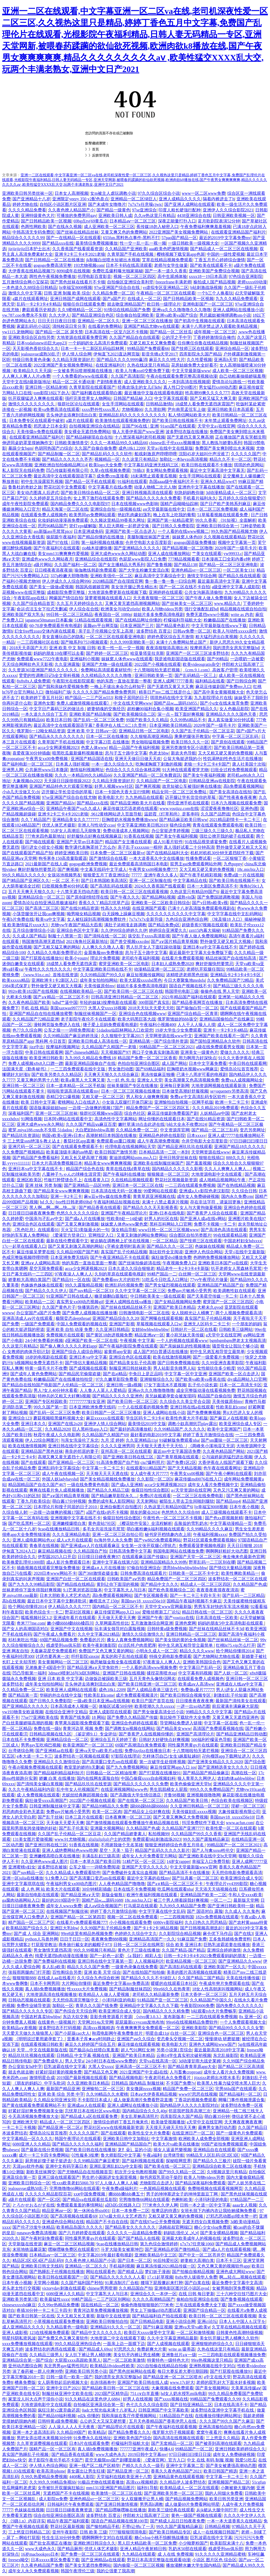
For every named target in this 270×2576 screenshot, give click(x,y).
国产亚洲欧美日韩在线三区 (129, 1457)
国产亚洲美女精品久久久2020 (214, 1761)
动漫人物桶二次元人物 (155, 487)
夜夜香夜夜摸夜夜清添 (217, 1590)
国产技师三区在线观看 (192, 348)
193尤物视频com (88, 265)
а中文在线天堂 (217, 2377)
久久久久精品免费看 (27, 210)
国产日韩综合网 (241, 681)
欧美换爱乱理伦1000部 (23, 1562)
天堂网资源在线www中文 (168, 1035)
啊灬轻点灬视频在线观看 (242, 2277)
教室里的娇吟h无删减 (84, 1767)
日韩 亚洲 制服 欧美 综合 (67, 293)
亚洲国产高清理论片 (195, 1734)
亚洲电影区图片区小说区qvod (182, 2288)
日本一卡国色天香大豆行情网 (122, 792)
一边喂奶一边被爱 (247, 659)
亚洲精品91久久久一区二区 (115, 2327)
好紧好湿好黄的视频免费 (58, 2072)
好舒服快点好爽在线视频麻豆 (94, 836)
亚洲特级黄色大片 (38, 215)
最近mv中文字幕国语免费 (177, 1451)
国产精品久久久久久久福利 (77, 2144)
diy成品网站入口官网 (246, 1379)
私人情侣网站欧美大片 (189, 415)
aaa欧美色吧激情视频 (168, 248)
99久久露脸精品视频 (84, 1285)
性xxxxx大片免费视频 (87, 1989)
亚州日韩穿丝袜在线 (178, 1157)
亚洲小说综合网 (180, 2321)
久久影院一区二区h (155, 1479)
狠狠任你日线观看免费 (84, 304)
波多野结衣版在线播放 (187, 431)
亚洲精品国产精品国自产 (128, 2144)
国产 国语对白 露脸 (205, 1911)
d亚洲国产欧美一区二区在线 (91, 1340)
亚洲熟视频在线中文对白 (212, 2366)
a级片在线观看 (21, 2199)
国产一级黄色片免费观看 (239, 2133)
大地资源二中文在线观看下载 (117, 2338)
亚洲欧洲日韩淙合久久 (94, 2543)
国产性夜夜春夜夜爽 (238, 797)
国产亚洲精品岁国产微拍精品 (173, 2249)
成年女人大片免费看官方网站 (149, 1856)
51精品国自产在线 (176, 2415)
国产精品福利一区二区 (240, 2094)
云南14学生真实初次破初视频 (183, 2055)
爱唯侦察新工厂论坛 (161, 1612)
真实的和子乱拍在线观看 (124, 1656)
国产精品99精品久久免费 (105, 1806)
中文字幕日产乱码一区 (200, 1667)
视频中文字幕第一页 (237, 542)
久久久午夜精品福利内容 (31, 1789)
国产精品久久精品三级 (108, 1490)
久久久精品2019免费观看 (215, 1108)
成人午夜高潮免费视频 (158, 1141)
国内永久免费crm (237, 1196)
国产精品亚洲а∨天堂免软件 (93, 1667)
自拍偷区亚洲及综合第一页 (98, 2404)
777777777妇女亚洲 (87, 1401)
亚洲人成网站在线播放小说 (238, 309)
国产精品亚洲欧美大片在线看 (137, 803)
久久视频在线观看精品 (225, 537)
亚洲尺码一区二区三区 (29, 1146)
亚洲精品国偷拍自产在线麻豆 (226, 1019)
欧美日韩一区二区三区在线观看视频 (134, 891)
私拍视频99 (158, 1834)
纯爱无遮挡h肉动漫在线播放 (61, 1955)
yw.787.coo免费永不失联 (24, 315)
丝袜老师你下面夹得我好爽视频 (31, 1590)
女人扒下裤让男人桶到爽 (88, 2354)
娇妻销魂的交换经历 (106, 708)
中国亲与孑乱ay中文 (44, 1218)
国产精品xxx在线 (58, 243)
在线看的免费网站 (105, 326)
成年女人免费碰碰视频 (198, 1196)
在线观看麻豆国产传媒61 (145, 1556)
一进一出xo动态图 (193, 1706)
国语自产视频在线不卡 (190, 986)
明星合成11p (157, 2033)
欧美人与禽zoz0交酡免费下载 (142, 370)
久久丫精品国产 (35, 819)
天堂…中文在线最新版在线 (42, 2050)
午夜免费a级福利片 (119, 2188)
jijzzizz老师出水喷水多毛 (217, 2077)
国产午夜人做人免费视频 (208, 598)
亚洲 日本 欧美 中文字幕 (60, 1678)
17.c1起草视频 (160, 2277)
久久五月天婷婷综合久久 (79, 603)
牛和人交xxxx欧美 (245, 1894)
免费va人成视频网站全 (242, 1080)
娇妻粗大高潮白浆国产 (29, 1279)
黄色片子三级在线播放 (139, 1950)
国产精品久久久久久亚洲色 (117, 1396)
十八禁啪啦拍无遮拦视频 (157, 670)
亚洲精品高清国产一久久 (152, 1939)
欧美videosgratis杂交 (201, 664)
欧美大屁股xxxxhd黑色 (141, 980)
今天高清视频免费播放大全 (33, 2116)
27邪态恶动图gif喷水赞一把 (231, 2216)
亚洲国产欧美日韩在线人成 (142, 2382)
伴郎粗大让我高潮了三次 (146, 2515)
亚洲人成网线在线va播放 (128, 1301)
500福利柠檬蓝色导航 (211, 1739)
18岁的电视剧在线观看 (46, 1357)
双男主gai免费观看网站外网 (196, 864)
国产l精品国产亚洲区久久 (26, 880)
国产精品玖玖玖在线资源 (88, 1784)
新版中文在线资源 (113, 2316)
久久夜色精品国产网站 (223, 1451)
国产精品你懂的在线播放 (101, 537)
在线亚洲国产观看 (149, 908)
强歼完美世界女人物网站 (88, 398)
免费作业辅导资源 (33, 2005)
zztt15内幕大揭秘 (204, 930)
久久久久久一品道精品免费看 (134, 2233)
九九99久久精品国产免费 (182, 1906)
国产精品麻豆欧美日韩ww (183, 819)
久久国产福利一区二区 (75, 564)
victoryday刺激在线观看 (63, 2288)
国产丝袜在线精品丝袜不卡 (126, 1307)
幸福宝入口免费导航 (211, 1861)
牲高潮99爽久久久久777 (207, 393)
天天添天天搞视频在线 (216, 1889)
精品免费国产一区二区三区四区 (176, 1579)
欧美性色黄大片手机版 (187, 1418)
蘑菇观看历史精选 (39, 309)
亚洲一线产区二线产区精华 (94, 2465)
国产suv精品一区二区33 (91, 1290)
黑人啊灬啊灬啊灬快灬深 (53, 1207)
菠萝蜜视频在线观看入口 (108, 598)
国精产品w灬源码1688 (102, 1900)
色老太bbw (159, 753)
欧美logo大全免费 (105, 465)
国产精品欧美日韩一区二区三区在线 (115, 2388)
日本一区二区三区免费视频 (212, 509)
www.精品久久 (227, 603)
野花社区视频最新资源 (176, 1180)
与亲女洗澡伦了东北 (80, 1440)
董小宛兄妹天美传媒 (185, 1335)
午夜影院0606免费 (197, 2005)
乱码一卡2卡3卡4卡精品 (39, 304)
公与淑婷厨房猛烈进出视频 (227, 1457)
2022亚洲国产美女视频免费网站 (179, 232)
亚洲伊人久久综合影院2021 (228, 210)
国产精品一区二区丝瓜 (171, 332)
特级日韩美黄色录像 (31, 359)
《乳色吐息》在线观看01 (35, 1229)
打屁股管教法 (44, 1944)
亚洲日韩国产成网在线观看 (75, 298)
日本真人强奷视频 (72, 764)
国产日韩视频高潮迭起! (202, 1928)
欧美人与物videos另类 (162, 609)
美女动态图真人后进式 (38, 492)
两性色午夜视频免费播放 (52, 276)
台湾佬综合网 (20, 1750)
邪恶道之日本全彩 (50, 426)
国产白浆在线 (197, 2282)
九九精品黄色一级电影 (67, 2327)
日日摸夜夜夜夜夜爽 (195, 1701)
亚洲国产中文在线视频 (71, 1628)
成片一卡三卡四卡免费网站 (44, 2155)
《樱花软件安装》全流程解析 (144, 1523)
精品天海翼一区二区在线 (65, 509)
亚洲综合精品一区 (232, 348)
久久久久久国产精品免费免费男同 (105, 692)
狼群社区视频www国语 (101, 1113)
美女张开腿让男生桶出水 (134, 587)
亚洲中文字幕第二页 (185, 2465)
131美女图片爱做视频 (32, 1839)
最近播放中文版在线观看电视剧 (153, 393)
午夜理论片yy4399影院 (227, 1883)
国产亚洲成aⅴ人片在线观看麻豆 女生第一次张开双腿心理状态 (119, 1545)
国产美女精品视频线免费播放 (107, 1479)
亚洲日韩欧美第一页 (153, 675)
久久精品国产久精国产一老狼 (109, 1047)
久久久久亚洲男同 (117, 1446)
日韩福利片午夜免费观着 (70, 2504)
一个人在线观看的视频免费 (143, 1407)
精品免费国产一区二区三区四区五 (158, 1108)
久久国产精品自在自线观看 (134, 337)
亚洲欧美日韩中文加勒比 (126, 2138)
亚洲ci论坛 (207, 2321)
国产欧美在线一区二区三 (167, 2166)
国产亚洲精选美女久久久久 (223, 1767)
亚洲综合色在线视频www (142, 1013)
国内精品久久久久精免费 (166, 2011)
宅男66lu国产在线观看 (235, 2088)
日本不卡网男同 (45, 1983)
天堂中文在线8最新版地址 (26, 381)
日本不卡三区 (228, 2260)
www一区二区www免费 (203, 193)
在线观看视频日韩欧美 (42, 2044)
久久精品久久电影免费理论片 (54, 952)
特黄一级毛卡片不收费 (46, 1368)
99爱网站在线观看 (160, 1191)
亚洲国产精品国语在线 (92, 758)
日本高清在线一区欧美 (217, 1617)
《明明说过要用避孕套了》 (39, 2039)
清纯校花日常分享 (69, 326)
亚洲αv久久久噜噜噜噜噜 (151, 1390)
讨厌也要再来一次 (52, 1656)
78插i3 (138, 470)
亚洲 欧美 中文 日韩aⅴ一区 (92, 731)
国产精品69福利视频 (57, 2415)
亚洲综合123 (19, 1418)
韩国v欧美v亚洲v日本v (63, 1135)
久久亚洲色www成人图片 (44, 1861)
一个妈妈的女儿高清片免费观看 (97, 343)
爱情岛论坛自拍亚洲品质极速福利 (45, 902)
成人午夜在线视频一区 (63, 1473)
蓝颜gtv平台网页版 (100, 625)
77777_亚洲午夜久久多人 (154, 875)
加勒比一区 (62, 2005)
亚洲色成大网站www (235, 2271)
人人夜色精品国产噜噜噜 (122, 1883)
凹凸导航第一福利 (29, 1673)
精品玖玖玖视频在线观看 (31, 2055)
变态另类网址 (252, 1130)
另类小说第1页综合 (174, 2050)
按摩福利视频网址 (63, 1047)
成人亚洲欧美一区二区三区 (109, 226)
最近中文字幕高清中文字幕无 (217, 470)
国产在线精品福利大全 (167, 853)
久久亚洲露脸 (67, 664)
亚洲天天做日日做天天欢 (138, 758)
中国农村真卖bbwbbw (41, 2016)
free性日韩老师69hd (73, 1202)
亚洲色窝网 (185, 1623)
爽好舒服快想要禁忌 (37, 869)
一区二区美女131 (238, 570)
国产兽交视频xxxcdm (129, 941)
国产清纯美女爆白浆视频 (40, 1784)
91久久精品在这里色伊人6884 (93, 2399)
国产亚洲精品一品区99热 (87, 1185)
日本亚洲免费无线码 (69, 1257)
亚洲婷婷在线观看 (165, 592)
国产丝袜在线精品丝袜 (77, 232)
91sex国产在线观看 (177, 426)
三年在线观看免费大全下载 (200, 2305)
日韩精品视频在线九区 (50, 1734)
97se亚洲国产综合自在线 (117, 287)
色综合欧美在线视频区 (232, 1800)
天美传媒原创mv (99, 986)
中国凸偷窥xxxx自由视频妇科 (148, 1778)
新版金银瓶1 (113, 1894)
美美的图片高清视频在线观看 (194, 1972)
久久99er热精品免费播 (58, 2305)
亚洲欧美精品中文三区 (155, 2255)
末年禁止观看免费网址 (225, 420)
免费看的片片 (92, 1640)
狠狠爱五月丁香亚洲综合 (106, 875)
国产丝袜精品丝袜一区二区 (233, 1640)
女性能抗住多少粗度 (216, 1368)
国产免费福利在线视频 (54, 1961)
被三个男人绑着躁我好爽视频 (180, 1900)
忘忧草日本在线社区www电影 (92, 2111)
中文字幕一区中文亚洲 (186, 1374)
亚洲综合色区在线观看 (33, 1224)
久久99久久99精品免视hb (52, 2482)
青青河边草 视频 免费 (83, 1728)
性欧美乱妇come (231, 1407)
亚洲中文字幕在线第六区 (115, 1562)
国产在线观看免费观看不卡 (77, 1146)
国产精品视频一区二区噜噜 (187, 548)
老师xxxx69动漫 (252, 282)
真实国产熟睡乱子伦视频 (26, 2454)
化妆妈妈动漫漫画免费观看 (63, 520)
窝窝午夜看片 (209, 2432)
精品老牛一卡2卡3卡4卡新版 (182, 1268)
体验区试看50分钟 (115, 1706)
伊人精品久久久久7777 (69, 1606)
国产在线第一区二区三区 (141, 1800)
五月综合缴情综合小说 (33, 930)
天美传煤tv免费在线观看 (39, 431)
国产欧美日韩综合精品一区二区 (90, 492)
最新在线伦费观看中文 (67, 1241)
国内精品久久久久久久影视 (177, 1168)
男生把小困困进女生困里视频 (110, 2177)
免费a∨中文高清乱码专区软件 (198, 1096)
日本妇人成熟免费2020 (172, 963)
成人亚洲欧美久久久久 (145, 381)
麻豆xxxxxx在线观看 (105, 1418)
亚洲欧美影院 (194, 2027)
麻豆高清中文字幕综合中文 (159, 575)
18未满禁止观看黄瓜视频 (153, 476)
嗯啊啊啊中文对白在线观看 (107, 2537)
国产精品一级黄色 (113, 210)
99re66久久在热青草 (171, 1989)
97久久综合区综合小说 (159, 193)
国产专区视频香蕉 (151, 1595)
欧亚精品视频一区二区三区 (191, 1961)
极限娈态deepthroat (73, 1318)
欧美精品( (97, 2432)
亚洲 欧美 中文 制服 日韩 (72, 648)
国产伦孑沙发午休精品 (33, 2227)
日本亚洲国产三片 (137, 625)
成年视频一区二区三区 (215, 332)
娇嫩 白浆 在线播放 (57, 1778)
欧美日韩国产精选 (220, 2471)
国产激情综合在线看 (108, 858)
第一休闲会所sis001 (92, 2210)
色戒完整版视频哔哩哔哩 (25, 1257)
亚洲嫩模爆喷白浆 (69, 1523)
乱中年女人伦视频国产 (77, 1789)
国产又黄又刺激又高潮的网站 (75, 1246)
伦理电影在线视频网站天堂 (130, 1146)
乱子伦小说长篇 (203, 1385)
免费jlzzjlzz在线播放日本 (147, 1750)
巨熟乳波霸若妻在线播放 (227, 1944)
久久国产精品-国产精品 (183, 1950)
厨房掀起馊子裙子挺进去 (48, 2160)
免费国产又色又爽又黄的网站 (106, 1651)
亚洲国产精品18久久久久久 (239, 1146)
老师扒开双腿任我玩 (205, 969)
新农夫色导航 (183, 753)
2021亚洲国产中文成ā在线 (143, 2072)
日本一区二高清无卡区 (240, 1385)
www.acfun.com (240, 1822)
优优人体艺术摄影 (59, 825)
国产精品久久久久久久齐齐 (67, 459)
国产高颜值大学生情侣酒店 (136, 1795)
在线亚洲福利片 (110, 365)
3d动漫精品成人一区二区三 (231, 492)
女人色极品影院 (234, 708)
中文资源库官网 (175, 1130)
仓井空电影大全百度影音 (148, 542)
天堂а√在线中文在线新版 (170, 448)
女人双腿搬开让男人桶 (142, 2499)
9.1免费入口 (56, 1878)
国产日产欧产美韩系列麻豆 (225, 503)
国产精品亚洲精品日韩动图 (241, 1734)
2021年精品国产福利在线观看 (188, 997)
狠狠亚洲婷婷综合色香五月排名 (175, 1845)
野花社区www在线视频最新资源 (114, 2127)
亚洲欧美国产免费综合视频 (214, 271)
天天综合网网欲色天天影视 (27, 664)
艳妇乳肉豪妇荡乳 (134, 515)
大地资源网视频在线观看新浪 (219, 1085)
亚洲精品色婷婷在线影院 (162, 1135)
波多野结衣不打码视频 (59, 2027)
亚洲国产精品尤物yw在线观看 (152, 326)
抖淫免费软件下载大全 (203, 1822)
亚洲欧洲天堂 (25, 2122)
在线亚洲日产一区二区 (193, 2133)
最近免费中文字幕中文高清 (237, 2282)
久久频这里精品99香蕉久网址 (117, 520)
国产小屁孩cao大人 (72, 2033)
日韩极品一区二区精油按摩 (111, 1773)
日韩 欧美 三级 (93, 2532)
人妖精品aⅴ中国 (214, 1113)
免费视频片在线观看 (65, 1335)
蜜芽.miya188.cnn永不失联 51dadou (40, 1130)
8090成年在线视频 (73, 271)
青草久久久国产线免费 (96, 2005)
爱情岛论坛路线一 (229, 381)
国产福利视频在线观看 (143, 2160)
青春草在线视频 (44, 1545)
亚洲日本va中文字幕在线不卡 (210, 947)
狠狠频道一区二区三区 (168, 1174)
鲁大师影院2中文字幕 (121, 2155)
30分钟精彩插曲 (96, 1889)
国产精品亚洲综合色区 (93, 315)
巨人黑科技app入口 (90, 1429)
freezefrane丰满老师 (173, 282)
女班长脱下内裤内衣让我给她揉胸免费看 (219, 2210)
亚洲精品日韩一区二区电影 (144, 731)
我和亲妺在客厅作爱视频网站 (129, 2415)
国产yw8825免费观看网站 (157, 1540)
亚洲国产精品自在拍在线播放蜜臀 (41, 1013)
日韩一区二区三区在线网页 (138, 1944)
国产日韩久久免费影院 (173, 526)
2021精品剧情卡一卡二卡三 (235, 819)
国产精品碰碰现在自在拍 (89, 437)
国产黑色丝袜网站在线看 (132, 2371)
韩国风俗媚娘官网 (92, 587)
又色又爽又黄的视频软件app (223, 2266)
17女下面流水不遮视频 (165, 1385)
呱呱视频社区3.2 (36, 1617)
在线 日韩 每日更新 (196, 2294)
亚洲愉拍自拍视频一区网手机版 (183, 1102)
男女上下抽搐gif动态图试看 (155, 2310)
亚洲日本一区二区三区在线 (137, 1185)
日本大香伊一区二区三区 (204, 1994)
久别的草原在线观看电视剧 (119, 1274)
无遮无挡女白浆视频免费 (205, 2221)
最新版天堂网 (246, 1900)
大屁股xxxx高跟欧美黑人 (78, 2360)
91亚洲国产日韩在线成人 (69, 1296)
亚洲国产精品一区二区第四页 (77, 1917)
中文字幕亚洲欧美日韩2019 (142, 825)
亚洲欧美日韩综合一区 (29, 2183)
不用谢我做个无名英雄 (122, 1845)
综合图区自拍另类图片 (190, 1235)
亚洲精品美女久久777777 (76, 819)
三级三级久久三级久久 (212, 830)
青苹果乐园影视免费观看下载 (82, 1723)
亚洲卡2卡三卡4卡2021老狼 (80, 254)
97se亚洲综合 (144, 210)
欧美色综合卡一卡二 (44, 1612)
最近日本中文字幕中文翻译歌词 (57, 1601)
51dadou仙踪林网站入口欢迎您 (125, 1030)
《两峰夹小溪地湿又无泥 (211, 1446)
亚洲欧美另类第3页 (20, 2299)
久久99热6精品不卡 (188, 720)
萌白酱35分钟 (217, 2116)
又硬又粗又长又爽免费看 (152, 343)
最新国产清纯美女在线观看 (240, 1701)
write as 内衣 (242, 614)
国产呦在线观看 (40, 841)
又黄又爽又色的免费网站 (124, 232)
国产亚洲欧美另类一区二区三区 (173, 2493)
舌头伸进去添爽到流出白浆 (71, 415)
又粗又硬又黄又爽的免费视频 (176, 2216)
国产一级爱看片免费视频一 (218, 1357)
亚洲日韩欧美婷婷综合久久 (240, 2449)
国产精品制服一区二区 (59, 454)
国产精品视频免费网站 (186, 2499)
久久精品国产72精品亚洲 (35, 1019)
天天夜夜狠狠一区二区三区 (158, 598)
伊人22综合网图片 (42, 1440)
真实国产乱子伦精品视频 (124, 1252)
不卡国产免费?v (180, 2083)
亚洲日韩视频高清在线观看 (147, 492)
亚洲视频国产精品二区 (229, 2482)
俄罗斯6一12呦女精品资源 (41, 731)
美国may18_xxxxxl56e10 (143, 1601)
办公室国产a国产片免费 (38, 1313)
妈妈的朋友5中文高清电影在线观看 (231, 1623)
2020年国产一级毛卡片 (236, 548)
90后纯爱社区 (166, 2260)
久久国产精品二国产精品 (201, 1978)
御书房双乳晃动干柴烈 (161, 2177)
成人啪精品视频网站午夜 (223, 1180)
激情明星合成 (42, 2077)
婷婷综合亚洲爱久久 (168, 930)
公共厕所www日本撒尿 (46, 769)
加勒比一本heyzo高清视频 (184, 459)
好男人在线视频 (137, 2399)
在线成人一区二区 (144, 298)
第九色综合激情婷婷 (159, 2244)
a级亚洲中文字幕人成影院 (236, 587)
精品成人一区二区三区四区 (205, 1584)
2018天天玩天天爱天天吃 (151, 1008)
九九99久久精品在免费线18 (90, 1058)
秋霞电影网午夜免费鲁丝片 (118, 2033)
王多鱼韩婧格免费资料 (230, 1939)
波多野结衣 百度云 (153, 631)
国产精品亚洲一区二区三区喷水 (172, 2377)
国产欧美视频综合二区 (134, 714)
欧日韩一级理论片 (164, 304)
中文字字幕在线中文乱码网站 (234, 914)
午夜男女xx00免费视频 (47, 758)
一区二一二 (220, 1900)
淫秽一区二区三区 (248, 1806)
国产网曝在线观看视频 (162, 1318)
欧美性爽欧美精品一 (240, 1573)
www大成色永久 (110, 2454)
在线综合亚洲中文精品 (66, 1712)
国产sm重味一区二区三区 (224, 1440)
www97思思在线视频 (198, 2094)
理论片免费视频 (105, 958)
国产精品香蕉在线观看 (100, 1207)
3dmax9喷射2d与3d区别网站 (74, 1673)
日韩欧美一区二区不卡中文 (193, 1573)
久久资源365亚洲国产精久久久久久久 (43, 670)
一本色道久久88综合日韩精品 (29, 287)
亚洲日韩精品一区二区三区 (191, 1634)
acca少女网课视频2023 (58, 747)
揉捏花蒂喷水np (161, 1673)
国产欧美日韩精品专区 (170, 2532)
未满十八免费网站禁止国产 (182, 642)
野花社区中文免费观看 (65, 487)
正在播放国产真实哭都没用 (240, 437)
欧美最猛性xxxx (54, 2299)
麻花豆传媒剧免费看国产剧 (172, 1113)
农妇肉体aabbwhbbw (235, 1778)
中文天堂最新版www (191, 370)
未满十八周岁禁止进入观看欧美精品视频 (219, 326)
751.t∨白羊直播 (144, 2393)
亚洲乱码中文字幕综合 (59, 1468)
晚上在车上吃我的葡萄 (174, 515)
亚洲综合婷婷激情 (224, 1950)
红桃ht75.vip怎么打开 (235, 1645)
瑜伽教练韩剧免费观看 (95, 570)
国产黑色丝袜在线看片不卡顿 (77, 282)
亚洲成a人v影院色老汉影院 (204, 1191)
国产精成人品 (130, 2271)
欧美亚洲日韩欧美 (46, 1058)
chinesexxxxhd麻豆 (19, 2305)
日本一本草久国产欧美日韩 (95, 1861)
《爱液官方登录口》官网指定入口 (82, 1235)
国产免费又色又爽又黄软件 (63, 2338)
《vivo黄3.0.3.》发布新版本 (159, 2016)
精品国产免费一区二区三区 (188, 2088)
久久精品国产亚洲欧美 (126, 248)
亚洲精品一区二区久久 (99, 321)
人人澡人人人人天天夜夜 (72, 2427)
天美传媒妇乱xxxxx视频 (194, 1811)
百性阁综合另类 (67, 1972)
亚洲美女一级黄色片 (199, 1052)
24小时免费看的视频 (44, 1340)
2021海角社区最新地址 (87, 941)
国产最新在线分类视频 (42, 2149)
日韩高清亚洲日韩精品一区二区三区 (125, 997)
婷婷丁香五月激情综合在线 (208, 1434)
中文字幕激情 (164, 2138)
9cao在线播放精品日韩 (59, 1529)
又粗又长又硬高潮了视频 (84, 1157)
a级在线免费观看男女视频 (220, 1047)
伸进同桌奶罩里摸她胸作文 (27, 442)
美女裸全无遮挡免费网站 (87, 431)
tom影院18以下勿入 (51, 393)
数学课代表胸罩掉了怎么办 (90, 847)
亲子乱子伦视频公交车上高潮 (106, 631)
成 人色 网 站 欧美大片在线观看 (50, 1889)
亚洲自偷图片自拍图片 (121, 1507)
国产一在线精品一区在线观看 (73, 237)
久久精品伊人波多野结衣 (183, 2482)
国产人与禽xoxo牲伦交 (213, 1850)
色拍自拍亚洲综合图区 (139, 1063)
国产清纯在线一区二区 (105, 936)
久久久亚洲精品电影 (71, 1534)
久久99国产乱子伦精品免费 (106, 1928)
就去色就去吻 (20, 2072)
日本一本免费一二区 (131, 2210)
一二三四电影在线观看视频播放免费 (232, 2354)
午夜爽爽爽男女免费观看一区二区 (148, 2027)
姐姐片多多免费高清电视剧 (158, 614)
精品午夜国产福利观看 (68, 2521)
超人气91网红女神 (138, 2050)
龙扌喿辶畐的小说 (134, 2149)
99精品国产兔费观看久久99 (215, 2399)
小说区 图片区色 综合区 (214, 2560)
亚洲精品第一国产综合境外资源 (158, 1041)
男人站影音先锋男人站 (174, 1368)
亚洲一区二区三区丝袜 (56, 1113)
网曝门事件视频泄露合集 (241, 2100)
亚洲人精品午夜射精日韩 (143, 2548)
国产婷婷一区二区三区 (107, 653)
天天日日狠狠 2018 (244, 1545)
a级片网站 (42, 564)
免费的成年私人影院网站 (111, 1501)
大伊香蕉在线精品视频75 (31, 271)
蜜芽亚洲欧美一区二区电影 (124, 963)
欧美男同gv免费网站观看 (92, 515)
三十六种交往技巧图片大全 (241, 2294)
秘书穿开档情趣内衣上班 (168, 1534)
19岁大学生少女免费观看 (178, 1030)
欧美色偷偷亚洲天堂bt (190, 1784)
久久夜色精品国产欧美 (29, 1002)
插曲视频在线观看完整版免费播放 (48, 1567)
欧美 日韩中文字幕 (38, 1102)
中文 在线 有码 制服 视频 (210, 2460)
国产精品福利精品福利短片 (58, 1773)
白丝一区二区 (183, 2033)
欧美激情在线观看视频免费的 (122, 420)
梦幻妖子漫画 (157, 2271)
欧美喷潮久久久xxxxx (154, 1706)
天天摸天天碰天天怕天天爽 (170, 2127)
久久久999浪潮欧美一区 (132, 642)
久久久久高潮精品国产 (153, 2299)
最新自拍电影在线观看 (38, 1894)
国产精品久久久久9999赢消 (122, 359)
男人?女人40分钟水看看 (55, 1390)
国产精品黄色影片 (173, 625)
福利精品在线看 (210, 681)
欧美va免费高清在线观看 (56, 409)
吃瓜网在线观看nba (175, 1889)
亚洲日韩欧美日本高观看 (230, 409)
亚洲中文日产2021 (63, 2388)
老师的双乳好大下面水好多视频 (225, 2382)
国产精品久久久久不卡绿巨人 (148, 1978)
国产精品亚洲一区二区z (60, 2127)
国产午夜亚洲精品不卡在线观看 (119, 1257)
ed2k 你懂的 (88, 2415)
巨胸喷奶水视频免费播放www (129, 819)
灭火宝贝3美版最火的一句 (85, 1229)
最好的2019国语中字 (61, 1900)
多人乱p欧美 (53, 1967)
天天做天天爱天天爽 (117, 1617)
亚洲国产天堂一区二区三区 (195, 1556)
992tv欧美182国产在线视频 (33, 991)
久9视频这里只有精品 (227, 2172)
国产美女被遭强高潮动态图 (231, 2465)
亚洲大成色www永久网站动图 (118, 553)
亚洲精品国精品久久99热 (164, 1562)
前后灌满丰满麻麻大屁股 (235, 1706)
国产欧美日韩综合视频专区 (186, 1695)
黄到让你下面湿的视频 (118, 1584)
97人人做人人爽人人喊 (116, 2183)
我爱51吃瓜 (245, 2460)
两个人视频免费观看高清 (238, 1313)
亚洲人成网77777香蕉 (173, 681)
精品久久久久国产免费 (88, 1967)
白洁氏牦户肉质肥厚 (137, 1645)
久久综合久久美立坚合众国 (185, 1401)
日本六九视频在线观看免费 (236, 803)
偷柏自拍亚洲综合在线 (197, 2299)
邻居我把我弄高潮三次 (189, 2111)
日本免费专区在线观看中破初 (36, 420)
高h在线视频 (13, 1601)
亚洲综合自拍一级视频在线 (115, 509)
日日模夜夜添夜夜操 (54, 570)
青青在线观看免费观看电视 (217, 825)
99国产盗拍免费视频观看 (224, 2144)
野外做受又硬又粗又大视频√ (226, 941)
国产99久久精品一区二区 (181, 2172)
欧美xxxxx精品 (16, 980)
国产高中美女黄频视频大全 (219, 692)
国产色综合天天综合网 (76, 2011)
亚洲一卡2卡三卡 (66, 1196)
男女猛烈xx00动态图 (218, 387)
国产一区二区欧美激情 (124, 2360)
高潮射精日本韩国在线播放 (111, 1135)
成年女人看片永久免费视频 (229, 2072)
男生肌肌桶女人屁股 (168, 1789)
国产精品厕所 (70, 2548)
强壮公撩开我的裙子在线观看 (226, 836)
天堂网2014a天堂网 (95, 2022)
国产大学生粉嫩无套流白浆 (144, 570)
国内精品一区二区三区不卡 (117, 1606)
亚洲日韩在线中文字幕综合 (73, 1446)
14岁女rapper (178, 1861)
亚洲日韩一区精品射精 (46, 387)
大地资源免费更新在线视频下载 (117, 592)
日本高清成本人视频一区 (73, 1706)
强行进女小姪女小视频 (42, 847)
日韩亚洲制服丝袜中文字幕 (54, 1806)
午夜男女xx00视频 (187, 1473)
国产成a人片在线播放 (85, 1218)
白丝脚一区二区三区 (197, 1274)
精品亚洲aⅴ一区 (149, 1335)
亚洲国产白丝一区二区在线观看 (75, 1579)
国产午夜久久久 (125, 897)
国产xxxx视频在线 (171, 2399)
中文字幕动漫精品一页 (231, 1523)
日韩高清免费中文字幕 (130, 1551)
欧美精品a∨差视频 (19, 2027)
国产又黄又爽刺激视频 (77, 1224)
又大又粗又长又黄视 (75, 2316)
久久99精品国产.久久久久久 (179, 1429)
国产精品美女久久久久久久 (131, 2227)
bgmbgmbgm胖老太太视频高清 (238, 1340)
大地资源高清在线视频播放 (51, 1994)
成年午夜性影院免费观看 (25, 503)
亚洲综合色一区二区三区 (221, 2033)
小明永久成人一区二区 (157, 1651)
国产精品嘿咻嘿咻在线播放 (120, 2510)
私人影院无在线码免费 (23, 470)
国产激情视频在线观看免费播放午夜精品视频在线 (133, 1822)
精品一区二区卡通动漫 (73, 381)
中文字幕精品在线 (190, 880)
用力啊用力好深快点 (197, 1058)
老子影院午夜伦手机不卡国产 (55, 2460)
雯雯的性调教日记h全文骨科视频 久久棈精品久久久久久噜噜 (76, 675)
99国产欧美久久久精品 (147, 720)
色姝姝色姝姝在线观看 (42, 1285)
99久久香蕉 (205, 520)
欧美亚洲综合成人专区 (240, 1423)
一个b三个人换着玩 (215, 293)
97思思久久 (124, 2349)
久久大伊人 (59, 315)
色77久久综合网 (27, 1030)
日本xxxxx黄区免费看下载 (55, 2560)
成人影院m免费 (53, 2499)
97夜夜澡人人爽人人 (74, 1274)
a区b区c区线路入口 (122, 2205)
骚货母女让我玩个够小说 (235, 1346)
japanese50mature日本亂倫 (49, 620)
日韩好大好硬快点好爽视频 (164, 1739)
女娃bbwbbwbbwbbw (150, 1329)
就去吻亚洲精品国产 (126, 304)
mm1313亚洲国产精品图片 (110, 2487)
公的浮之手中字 (176, 337)
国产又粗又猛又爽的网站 (56, 947)
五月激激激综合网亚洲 (152, 1623)
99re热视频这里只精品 (211, 2360)
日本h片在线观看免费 (89, 2443)
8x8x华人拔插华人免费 (196, 2277)
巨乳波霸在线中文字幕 (65, 2066)
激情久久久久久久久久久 (32, 404)
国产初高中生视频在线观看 (199, 321)
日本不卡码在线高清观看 (129, 265)
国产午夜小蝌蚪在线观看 (229, 1473)
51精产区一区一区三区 (143, 1861)
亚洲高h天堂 (225, 359)
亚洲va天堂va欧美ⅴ (192, 2327)
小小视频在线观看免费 (130, 1922)
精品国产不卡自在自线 (107, 2221)
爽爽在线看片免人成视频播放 (57, 1490)
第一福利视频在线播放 (102, 542)
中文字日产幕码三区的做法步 (57, 708)
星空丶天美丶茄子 (116, 1850)
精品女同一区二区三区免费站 (180, 792)
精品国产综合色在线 (85, 1168)
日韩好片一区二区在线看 (194, 1329)
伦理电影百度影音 (94, 276)
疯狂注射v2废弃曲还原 (59, 2410)
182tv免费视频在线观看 (217, 1917)
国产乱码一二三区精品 (243, 1595)
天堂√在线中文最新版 (244, 1252)
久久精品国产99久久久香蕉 (196, 1834)
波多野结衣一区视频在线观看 (81, 1756)
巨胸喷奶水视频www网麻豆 (192, 1069)
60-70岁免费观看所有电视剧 (55, 625)
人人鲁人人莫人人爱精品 (103, 1390)
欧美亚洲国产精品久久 (196, 708)
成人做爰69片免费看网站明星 (192, 2504)
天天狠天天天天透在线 (107, 1473)
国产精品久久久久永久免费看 (153, 498)
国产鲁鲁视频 (159, 564)
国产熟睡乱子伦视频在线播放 (56, 2271)
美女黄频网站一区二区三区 (63, 1662)
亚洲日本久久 (33, 1423)
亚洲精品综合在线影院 (96, 559)
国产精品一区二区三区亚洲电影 (228, 564)
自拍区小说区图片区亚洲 (63, 204)
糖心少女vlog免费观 (212, 2227)
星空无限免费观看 (46, 1268)
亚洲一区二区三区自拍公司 (117, 1534)
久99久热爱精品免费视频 (44, 2476)
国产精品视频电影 (126, 2077)
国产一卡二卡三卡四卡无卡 (195, 1595)
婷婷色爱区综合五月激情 (170, 636)
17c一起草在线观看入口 (24, 1246)
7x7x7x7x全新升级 (146, 919)
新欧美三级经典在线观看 (171, 2510)
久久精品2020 (57, 1429)
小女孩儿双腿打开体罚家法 (127, 1102)
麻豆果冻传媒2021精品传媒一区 (165, 2266)
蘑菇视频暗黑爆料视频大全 (58, 1418)
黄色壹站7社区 (101, 1523)
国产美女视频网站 (212, 2388)
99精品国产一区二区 (194, 2449)
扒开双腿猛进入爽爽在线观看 (35, 398)
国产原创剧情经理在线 (87, 897)
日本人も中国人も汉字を (242, 2321)
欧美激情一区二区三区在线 (116, 2493)
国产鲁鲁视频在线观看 (241, 2299)
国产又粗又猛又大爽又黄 (213, 398)
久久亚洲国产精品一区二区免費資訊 (147, 775)
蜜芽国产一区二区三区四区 (228, 1301)
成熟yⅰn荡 (186, 897)
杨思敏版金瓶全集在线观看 (115, 1662)
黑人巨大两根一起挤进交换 (124, 526)
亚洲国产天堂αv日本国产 (79, 841)
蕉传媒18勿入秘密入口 (157, 226)
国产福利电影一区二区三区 (28, 764)
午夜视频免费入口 (179, 1263)
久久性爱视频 (199, 359)
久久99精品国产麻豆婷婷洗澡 (71, 1035)
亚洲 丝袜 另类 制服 (43, 1185)
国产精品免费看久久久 (129, 2432)
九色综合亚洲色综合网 (187, 919)
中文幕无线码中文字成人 (103, 869)
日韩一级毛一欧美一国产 (69, 2377)
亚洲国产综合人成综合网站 (76, 1351)
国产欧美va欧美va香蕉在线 (200, 1379)
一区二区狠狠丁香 (230, 858)
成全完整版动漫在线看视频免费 (205, 1390)
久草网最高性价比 (112, 1623)
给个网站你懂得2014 (27, 1606)
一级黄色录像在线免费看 (134, 1967)
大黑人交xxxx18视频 (107, 1008)
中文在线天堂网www (132, 703)
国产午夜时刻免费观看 (42, 2238)
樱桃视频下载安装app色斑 (181, 254)
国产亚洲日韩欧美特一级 (231, 1906)
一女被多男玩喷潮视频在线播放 (83, 370)
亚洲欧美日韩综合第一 (217, 526)
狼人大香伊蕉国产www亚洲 (138, 431)
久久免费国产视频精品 (23, 1152)
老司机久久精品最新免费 (155, 1994)
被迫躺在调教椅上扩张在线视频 (120, 1241)
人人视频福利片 (149, 1961)
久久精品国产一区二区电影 (161, 781)
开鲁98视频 (174, 1795)
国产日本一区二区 (134, 2260)
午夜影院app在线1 (30, 598)
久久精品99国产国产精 (77, 1252)
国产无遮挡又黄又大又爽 (170, 686)
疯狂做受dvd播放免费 (171, 1257)
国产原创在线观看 (228, 742)
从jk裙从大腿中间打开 (216, 2510)
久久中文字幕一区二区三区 (140, 1290)
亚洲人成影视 (14, 2332)
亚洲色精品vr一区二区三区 (196, 570)
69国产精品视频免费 (59, 1640)
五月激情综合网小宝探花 (25, 282)
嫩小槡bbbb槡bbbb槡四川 (70, 1623)
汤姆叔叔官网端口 (175, 2227)
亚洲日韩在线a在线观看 (192, 1407)
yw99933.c (233, 553)
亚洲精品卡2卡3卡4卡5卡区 (236, 974)
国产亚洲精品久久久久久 (137, 548)
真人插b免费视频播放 (45, 1989)
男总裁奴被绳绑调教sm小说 (225, 315)
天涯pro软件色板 (27, 2166)
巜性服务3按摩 (85, 2155)
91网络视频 (31, 1119)
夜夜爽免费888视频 (109, 1939)
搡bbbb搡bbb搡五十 (126, 2194)
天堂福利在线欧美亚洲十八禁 (124, 2476)
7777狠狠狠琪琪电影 (128, 2532)
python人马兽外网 (41, 1939)
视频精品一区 (107, 459)
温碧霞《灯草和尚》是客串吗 (171, 814)
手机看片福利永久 (199, 498)
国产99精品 (217, 659)
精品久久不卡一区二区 (230, 459)
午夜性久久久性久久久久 (48, 969)
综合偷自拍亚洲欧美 (135, 315)
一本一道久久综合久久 (112, 764)
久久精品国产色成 (250, 1584)
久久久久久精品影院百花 (48, 2194)
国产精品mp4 (228, 1501)
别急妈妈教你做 (189, 492)
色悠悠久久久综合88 (180, 1512)
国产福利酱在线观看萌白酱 (96, 393)
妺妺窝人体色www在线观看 (127, 659)
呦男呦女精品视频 (83, 914)
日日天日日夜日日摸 (57, 321)
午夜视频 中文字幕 (137, 1340)
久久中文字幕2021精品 (99, 1634)
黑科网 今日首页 (50, 1041)
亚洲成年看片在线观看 (74, 1617)
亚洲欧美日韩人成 (115, 215)
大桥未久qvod (210, 1307)
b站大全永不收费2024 (187, 1124)
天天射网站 (146, 1501)
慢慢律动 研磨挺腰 (222, 2039)
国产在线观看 (33, 1462)
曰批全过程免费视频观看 (234, 769)
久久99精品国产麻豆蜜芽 (96, 2160)
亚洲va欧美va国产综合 (176, 315)
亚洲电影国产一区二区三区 (207, 304)
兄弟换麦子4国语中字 (45, 1667)
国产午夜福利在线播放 (124, 1174)
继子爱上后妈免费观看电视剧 (110, 1024)
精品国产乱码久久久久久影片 (162, 1850)
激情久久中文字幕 (25, 293)
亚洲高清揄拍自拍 (215, 2427)
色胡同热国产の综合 (54, 448)
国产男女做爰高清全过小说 (158, 1712)
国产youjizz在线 (179, 1617)
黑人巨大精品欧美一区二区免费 (147, 2543)
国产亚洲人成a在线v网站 (203, 1218)
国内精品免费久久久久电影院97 (79, 503)
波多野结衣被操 (52, 1867)
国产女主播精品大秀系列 (121, 564)
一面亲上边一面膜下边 (124, 2343)
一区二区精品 (165, 1241)
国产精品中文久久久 (160, 1584)
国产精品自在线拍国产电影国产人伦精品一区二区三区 (53, 1385)
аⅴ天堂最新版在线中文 (164, 509)
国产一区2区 (49, 2199)
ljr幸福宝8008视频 (75, 287)
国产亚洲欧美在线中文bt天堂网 (208, 1856)
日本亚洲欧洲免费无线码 (92, 1407)
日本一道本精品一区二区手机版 (75, 1085)
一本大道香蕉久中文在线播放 (156, 858)
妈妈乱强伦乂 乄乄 (180, 2233)
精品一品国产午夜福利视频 (134, 747)
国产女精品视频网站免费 (178, 1301)
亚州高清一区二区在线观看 (126, 1451)
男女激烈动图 (120, 1069)
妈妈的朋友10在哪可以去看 (58, 653)
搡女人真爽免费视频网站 (130, 1640)
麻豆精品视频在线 (54, 1551)
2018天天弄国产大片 (28, 648)
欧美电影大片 (110, 797)
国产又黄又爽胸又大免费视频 (180, 1817)
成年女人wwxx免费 (64, 1906)
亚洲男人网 (12, 769)
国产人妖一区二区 (231, 1673)
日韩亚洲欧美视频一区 (234, 215)
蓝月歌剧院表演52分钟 (219, 221)
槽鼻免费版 (25, 2382)
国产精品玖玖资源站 (21, 1135)
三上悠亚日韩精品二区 (29, 2532)
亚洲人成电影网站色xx (33, 1540)
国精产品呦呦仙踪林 (179, 503)
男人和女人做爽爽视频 (147, 1096)
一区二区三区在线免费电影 (198, 1495)
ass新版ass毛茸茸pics (52, 531)
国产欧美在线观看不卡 (211, 265)
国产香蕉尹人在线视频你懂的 (147, 1734)
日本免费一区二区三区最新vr (117, 853)
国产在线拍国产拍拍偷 (144, 1972)
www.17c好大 (182, 2382)
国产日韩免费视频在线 (178, 1362)
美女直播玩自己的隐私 (63, 636)
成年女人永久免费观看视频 (33, 2571)
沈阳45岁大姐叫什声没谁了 (204, 454)
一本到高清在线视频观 (189, 381)
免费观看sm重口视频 (116, 1141)
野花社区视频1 (78, 1612)
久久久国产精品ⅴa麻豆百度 (91, 1124)
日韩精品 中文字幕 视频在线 (83, 2055)
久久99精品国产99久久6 (102, 974)
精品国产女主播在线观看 (128, 841)
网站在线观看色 (100, 2271)
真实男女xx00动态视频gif (79, 1301)
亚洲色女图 (44, 703)
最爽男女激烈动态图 (217, 2127)
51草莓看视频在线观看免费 (223, 515)
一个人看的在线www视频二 (183, 531)
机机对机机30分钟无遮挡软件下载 (222, 853)
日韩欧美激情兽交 (71, 442)
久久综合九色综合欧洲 (98, 1978)
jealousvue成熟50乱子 (40, 354)
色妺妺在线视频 (209, 1246)
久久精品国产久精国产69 (105, 1434)
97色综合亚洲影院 (245, 276)
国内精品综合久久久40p (144, 2111)
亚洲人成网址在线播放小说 (132, 2105)
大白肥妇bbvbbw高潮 (94, 1130)
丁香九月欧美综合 (33, 1501)
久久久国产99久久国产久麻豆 (226, 2421)
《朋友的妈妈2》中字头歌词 (38, 2083)
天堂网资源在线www (210, 1152)
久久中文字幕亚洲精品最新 (172, 2338)
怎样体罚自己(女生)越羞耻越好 (171, 1756)
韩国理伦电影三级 (182, 991)
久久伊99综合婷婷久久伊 (124, 930)
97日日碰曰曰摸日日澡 (190, 2454)
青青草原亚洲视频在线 (154, 1196)
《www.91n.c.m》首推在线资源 (49, 974)
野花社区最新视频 (67, 2526)
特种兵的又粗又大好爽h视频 (64, 1396)
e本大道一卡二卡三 (34, 1756)
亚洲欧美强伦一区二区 (111, 575)
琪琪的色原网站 (248, 465)
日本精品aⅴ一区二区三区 (132, 221)
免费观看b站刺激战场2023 (156, 1839)
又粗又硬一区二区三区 (103, 1096)
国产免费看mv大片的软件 (116, 1279)
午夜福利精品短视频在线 (116, 1202)
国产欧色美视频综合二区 (171, 1590)
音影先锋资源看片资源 (111, 2016)
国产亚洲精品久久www (239, 1961)
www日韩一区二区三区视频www (168, 1229)
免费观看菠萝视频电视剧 (202, 1545)
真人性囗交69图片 (180, 387)
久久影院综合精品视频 (180, 1933)
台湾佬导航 (173, 2155)
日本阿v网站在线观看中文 (68, 1119)
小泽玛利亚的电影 (119, 2000)
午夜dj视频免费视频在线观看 (35, 1767)
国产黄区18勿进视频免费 (109, 1335)
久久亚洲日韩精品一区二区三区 (199, 1806)
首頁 (95, 149)
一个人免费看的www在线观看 (80, 376)
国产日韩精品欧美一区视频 (46, 221)
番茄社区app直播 (79, 1141)
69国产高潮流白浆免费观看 (140, 1745)
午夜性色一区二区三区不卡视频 (173, 1518)
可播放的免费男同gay (76, 215)
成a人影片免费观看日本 (68, 1562)
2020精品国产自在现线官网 (117, 581)
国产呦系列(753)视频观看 (84, 642)
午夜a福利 (152, 2155)
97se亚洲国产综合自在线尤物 (69, 797)
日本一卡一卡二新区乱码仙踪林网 (93, 348)
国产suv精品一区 (28, 1872)
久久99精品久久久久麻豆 (209, 1529)
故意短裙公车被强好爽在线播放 (191, 786)
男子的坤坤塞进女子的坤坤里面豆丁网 (182, 2194)
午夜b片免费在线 (18, 919)
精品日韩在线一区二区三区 (207, 1612)
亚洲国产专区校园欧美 (46, 1401)
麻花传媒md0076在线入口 (198, 1479)
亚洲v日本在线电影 (167, 1213)
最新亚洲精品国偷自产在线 (90, 1063)
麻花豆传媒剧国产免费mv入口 (223, 686)
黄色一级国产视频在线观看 (196, 2515)
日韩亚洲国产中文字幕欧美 (163, 2410)
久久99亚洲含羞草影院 (222, 1362)
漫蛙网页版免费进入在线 (57, 1024)
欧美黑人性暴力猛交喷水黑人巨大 (228, 2083)
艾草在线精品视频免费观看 (167, 260)
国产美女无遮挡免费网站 (88, 2565)
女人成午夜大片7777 (149, 1473)
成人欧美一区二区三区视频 (237, 370)
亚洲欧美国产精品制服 (90, 714)
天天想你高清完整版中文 (76, 2000)
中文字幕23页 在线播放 (107, 742)
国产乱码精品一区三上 (196, 675)
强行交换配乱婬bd (201, 609)
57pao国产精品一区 (179, 237)
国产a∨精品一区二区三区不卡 (61, 997)
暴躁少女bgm (20, 448)
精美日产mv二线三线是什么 (165, 692)
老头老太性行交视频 (21, 2288)
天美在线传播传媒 (243, 1978)
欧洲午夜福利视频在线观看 (152, 1894)
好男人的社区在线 (161, 1218)
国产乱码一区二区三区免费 (98, 720)
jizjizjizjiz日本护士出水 (29, 248)
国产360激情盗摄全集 (98, 1573)
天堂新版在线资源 (25, 2244)
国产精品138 (185, 564)
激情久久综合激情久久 (143, 1634)
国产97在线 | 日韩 (63, 542)
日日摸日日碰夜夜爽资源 (69, 2510)
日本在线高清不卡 (231, 2404)
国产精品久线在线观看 (239, 575)
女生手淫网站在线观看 (123, 404)
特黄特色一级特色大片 (168, 2360)
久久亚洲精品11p (141, 1440)
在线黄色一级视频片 (57, 2022)
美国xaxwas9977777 (68, 1008)
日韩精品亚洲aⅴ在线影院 (212, 781)
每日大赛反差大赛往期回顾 (182, 2371)
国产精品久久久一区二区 (170, 1246)
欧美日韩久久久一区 (190, 742)
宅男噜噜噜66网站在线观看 (74, 2188)
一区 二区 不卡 (65, 880)
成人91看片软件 (168, 841)
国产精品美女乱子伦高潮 (132, 1362)
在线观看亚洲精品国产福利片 (238, 232)
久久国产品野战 (215, 814)
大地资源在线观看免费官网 (81, 337)
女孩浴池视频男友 (64, 875)
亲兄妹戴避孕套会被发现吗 (170, 1396)
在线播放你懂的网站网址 (218, 2415)
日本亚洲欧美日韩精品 (170, 725)
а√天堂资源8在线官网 (191, 1490)
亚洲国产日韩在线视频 (124, 1673)
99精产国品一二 (162, 1274)
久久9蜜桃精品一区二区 (79, 309)
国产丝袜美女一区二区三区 (187, 603)
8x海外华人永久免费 (113, 1540)
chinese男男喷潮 (102, 2288)
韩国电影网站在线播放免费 (178, 1551)
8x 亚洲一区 (250, 2016)
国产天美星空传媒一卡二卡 (212, 1296)
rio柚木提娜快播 (97, 548)
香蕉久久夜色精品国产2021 (176, 2471)
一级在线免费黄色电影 (88, 1484)
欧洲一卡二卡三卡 (232, 1102)
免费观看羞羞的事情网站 (79, 2205)
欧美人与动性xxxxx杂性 (235, 631)
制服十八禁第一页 (65, 936)
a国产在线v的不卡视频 (107, 1512)
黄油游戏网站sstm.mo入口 (133, 1157)
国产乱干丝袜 (50, 1817)
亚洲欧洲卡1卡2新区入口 (54, 980)
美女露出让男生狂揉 (86, 2471)
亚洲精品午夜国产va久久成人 (73, 808)
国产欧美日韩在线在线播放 (90, 2149)
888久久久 (235, 1157)
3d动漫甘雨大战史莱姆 (200, 2061)
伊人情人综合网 (76, 354)
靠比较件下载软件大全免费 (185, 1717)
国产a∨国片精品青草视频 (174, 941)
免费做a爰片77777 (197, 1689)
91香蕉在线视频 (138, 836)
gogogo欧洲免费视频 (88, 864)
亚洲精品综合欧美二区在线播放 (221, 2166)
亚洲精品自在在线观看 (214, 2149)
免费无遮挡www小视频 (207, 614)
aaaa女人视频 (244, 2205)
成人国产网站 (174, 1063)
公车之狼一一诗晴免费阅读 (69, 1030)
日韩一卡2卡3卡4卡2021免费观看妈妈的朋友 (205, 1955)
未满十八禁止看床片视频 (165, 1202)
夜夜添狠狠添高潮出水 (167, 648)
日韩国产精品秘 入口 (132, 398)
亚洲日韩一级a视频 (124, 1385)
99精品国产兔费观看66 (148, 348)
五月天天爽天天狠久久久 (31, 891)
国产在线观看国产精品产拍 (27, 853)
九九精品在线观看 (139, 2554)
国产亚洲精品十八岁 (31, 199)
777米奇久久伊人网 (160, 2205)
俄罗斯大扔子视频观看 (173, 2432)
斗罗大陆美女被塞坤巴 (122, 2249)
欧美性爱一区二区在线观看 (231, 1828)
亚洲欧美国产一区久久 (225, 1967)
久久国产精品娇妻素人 (125, 1834)
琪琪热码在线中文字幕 (171, 697)
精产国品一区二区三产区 (31, 1922)
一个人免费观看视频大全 (243, 2022)
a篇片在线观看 (79, 420)
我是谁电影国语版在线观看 (180, 659)
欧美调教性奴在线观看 (234, 1290)
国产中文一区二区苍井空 (202, 2255)
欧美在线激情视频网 (172, 1357)
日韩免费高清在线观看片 (143, 1573)
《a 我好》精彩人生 (143, 1955)
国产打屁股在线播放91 (42, 958)
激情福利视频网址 (87, 769)
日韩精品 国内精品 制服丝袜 (137, 2083)
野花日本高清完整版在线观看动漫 (158, 2560)
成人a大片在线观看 (74, 1540)
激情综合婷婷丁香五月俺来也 (121, 2122)
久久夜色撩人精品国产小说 (90, 2260)
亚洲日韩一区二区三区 (23, 1085)
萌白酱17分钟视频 (69, 1501)
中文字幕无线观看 (171, 398)
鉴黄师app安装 (117, 1351)
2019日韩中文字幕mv (147, 2454)
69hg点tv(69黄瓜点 (90, 221)
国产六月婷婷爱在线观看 (82, 2233)
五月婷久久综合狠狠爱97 (241, 498)
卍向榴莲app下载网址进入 (226, 1756)
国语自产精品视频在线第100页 (119, 2521)
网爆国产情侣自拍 (66, 598)
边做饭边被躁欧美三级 (106, 1678)
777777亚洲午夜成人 (139, 2449)
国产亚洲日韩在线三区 (46, 1845)
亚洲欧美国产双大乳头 (23, 614)
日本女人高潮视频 (71, 193)
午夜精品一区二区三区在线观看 (165, 293)
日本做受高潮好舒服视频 (185, 1091)
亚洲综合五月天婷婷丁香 (113, 1739)
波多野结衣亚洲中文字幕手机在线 (223, 2410)
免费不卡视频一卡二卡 (215, 1224)
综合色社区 (134, 1113)
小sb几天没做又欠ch (20, 792)
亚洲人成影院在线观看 (110, 1712)
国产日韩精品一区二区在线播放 (54, 260)
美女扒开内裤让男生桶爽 (136, 2354)
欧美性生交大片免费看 (149, 2133)
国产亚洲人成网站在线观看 (189, 204)
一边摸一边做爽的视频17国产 (96, 1108)
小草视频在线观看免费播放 (58, 2321)
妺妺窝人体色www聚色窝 (124, 1224)
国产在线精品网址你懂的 (138, 620)
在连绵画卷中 (102, 2382)
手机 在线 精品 (34, 1008)
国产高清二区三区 (42, 908)
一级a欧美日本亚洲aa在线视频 (101, 1701)
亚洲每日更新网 (174, 1085)
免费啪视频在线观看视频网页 (215, 2188)
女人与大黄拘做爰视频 (201, 1207)
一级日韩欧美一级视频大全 (193, 243)
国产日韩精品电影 (147, 2321)
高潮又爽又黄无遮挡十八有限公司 (69, 1457)
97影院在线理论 (126, 1756)
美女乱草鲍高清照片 (139, 2116)
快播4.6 (166, 2449)
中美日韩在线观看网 (44, 1052)
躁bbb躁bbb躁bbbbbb (149, 1806)
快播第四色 (88, 1307)
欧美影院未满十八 (227, 2543)
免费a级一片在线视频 (243, 875)
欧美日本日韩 (58, 720)
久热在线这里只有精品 (148, 365)
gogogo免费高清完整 (52, 265)
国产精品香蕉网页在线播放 (198, 1002)
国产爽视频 (68, 869)
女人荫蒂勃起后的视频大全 (62, 2382)
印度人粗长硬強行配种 (179, 210)
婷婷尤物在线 (25, 204)
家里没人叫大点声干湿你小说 (35, 2399)
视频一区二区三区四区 (134, 276)
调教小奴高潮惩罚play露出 (192, 1423)
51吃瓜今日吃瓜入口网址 (165, 1279)
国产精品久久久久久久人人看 (117, 2277)
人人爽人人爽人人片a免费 (26, 376)
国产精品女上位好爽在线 (147, 1811)
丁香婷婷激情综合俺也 (214, 337)
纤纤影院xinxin (85, 1656)
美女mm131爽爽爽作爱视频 (63, 553)
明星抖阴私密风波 (19, 2338)
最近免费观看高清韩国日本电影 (138, 864)
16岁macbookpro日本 (40, 2554)
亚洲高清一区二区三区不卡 (140, 2066)
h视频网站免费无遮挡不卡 (39, 1362)
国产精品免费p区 (164, 925)
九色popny (233, 864)
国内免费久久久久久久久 (239, 2005)
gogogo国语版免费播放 (195, 542)
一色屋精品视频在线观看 (162, 2188)
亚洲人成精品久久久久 (180, 199)
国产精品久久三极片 (212, 2160)
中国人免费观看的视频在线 (81, 1324)
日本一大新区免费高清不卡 (212, 886)
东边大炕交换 (75, 2016)
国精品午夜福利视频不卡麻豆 (194, 1601)
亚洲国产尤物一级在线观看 (107, 664)
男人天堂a (74, 2061)
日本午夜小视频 (244, 1507)
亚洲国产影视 (121, 1324)
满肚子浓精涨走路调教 (125, 925)
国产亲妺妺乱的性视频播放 (185, 1346)
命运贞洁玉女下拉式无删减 (42, 609)
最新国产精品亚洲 (63, 2088)
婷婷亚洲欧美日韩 (71, 853)
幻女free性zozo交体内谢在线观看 (45, 631)
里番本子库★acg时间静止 (91, 2039)
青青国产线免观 (75, 1717)
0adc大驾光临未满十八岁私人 (109, 2410)
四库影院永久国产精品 (200, 354)
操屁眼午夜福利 (61, 537)
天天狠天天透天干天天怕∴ (161, 1446)
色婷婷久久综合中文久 (136, 1933)
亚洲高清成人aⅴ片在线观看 (28, 1318)
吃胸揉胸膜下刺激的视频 (159, 764)
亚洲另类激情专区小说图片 (186, 747)
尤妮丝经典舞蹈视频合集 (85, 1795)
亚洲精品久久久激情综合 (56, 1761)
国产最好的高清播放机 (131, 1429)
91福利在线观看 (132, 481)
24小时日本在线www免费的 (111, 2061)
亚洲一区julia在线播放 (22, 1878)
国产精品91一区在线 (71, 1279)
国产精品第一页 (23, 1695)
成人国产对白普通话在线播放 (160, 1351)
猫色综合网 (180, 825)
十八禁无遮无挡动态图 (77, 891)
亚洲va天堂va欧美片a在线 (99, 1750)
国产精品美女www (173, 1728)
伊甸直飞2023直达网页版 (116, 354)
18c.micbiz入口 (250, 869)
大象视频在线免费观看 (172, 2388)
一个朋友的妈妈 (246, 1324)
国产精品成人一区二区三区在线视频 (224, 248)
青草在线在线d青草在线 (128, 1168)
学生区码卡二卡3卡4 (145, 1418)
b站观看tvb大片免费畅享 (214, 2011)
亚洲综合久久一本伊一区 (153, 2294)
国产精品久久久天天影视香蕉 (150, 1207)
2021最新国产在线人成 (46, 864)
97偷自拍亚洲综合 (144, 1567)
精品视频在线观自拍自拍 (243, 609)
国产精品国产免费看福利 (35, 1157)
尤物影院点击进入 (156, 2183)
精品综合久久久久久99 (23, 237)
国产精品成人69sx (95, 2349)
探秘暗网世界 (178, 2160)
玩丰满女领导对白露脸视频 (119, 1628)
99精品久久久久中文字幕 (209, 1712)
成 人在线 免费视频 (175, 2554)
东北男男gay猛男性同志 (66, 2366)
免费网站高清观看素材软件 (106, 670)
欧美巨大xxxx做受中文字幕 (149, 2332)
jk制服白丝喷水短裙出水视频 (113, 260)
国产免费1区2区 (181, 1462)
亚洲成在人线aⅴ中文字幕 (239, 1684)
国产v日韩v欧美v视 (210, 902)
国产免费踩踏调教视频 (218, 897)
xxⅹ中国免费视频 (89, 2194)
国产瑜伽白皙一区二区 (197, 1008)
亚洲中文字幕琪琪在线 (23, 1883)
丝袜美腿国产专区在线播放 (132, 1085)
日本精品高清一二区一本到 (164, 1152)
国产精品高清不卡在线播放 (184, 1872)
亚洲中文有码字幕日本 (66, 2166)
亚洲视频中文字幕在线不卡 (75, 1518)
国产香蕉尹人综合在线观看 (212, 1213)
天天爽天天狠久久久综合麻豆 (111, 1074)
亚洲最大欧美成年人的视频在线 (191, 2238)
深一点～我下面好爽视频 (180, 714)
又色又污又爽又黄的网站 (236, 1490)
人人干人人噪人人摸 (196, 1024)
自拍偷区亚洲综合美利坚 (130, 282)
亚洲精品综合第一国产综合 (27, 2360)
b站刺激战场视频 (206, 287)
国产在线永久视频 (65, 226)
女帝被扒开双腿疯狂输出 (61, 2487)
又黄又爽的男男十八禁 (38, 1080)
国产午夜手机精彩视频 (201, 875)
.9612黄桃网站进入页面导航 (116, 814)
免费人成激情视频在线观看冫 (83, 703)
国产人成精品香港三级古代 (153, 1689)
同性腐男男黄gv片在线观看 (193, 1745)
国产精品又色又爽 (101, 2072)
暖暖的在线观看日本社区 (174, 1983)
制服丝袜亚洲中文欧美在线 (67, 2393)
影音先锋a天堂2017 (159, 354)
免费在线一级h (47, 1728)
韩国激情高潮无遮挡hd (43, 941)
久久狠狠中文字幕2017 (122, 1035)
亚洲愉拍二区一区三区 (103, 2088)
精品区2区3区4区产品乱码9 (37, 2260)
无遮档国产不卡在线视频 (66, 2493)
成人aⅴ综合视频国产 (103, 1906)
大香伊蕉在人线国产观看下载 (225, 1462)
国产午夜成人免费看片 (54, 1634)
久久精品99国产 (71, 2432)
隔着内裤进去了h (218, 199)
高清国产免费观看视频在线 (218, 1728)
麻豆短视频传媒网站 (145, 974)
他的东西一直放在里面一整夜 (124, 681)
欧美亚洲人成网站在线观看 (71, 1689)
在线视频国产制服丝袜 (67, 1911)
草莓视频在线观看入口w (159, 1324)
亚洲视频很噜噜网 (203, 1795)
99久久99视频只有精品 (94, 1950)
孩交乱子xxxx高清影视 (149, 936)
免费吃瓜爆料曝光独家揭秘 (117, 271)
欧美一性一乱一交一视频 (121, 648)
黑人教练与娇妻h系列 (222, 442)
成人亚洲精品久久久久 (23, 2327)
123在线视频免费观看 (49, 2332)
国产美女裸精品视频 (219, 2233)
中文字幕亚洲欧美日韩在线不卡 (102, 969)
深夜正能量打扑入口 (177, 221)
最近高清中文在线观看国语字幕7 (64, 476)
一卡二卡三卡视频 (19, 2127)
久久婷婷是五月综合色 (50, 498)
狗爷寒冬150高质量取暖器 (62, 858)
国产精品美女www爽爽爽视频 (61, 1191)
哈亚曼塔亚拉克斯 (147, 653)
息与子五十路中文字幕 (126, 753)
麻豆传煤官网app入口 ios (117, 1612)
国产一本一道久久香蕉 (166, 271)
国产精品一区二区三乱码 (214, 1130)
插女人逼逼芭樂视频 (172, 2149)
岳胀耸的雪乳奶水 (191, 1523)
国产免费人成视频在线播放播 (89, 1313)
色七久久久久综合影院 (147, 2404)
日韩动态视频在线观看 (29, 2000)
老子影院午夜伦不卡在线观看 (88, 1019)
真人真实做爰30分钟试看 (231, 720)
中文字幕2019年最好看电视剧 (105, 2255)
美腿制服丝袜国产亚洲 (148, 537)
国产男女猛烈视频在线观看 (170, 1285)
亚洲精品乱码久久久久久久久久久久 (132, 415)
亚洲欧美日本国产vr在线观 (223, 1263)
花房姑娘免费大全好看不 (194, 365)
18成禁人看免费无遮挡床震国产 (204, 404)
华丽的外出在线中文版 (61, 1695)
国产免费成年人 (48, 2061)
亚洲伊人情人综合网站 (105, 1423)
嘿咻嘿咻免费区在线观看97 (73, 2249)
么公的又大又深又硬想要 (103, 2421)
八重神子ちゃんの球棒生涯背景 (71, 1174)
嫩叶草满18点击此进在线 (141, 1124)
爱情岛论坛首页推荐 (239, 1069)
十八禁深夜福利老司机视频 (139, 437)
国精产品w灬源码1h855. (176, 703)
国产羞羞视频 (198, 1163)
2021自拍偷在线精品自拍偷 (162, 2366)
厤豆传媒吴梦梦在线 (36, 1252)
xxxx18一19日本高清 (208, 276)
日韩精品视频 (217, 2526)
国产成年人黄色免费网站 (33, 1374)
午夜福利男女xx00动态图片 (71, 1883)
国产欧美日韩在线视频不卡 (177, 420)
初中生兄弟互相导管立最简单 (217, 1351)
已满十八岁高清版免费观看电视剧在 (201, 908)
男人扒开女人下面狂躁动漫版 (153, 947)
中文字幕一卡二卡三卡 (103, 1468)
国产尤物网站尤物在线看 (216, 1656)
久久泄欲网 (155, 409)
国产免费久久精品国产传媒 (132, 1717)
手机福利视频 (121, 2266)
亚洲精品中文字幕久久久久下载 (149, 2005)
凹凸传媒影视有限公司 (67, 470)
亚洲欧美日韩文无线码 (42, 2266)
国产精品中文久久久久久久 (96, 2332)
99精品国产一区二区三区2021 (166, 1047)
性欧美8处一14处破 (124, 1218)
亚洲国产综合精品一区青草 (192, 1013)
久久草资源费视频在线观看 (42, 2443)
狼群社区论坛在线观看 (78, 404)
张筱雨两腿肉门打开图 (29, 1972)
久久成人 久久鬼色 (242, 1911)
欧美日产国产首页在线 (153, 1701)
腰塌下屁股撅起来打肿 (162, 2282)
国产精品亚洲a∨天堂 (80, 1894)
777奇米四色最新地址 (45, 836)
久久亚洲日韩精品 (112, 1329)
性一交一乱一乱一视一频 (143, 243)
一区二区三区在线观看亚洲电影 (115, 636)
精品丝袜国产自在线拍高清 (231, 958)
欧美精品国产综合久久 (27, 1928)
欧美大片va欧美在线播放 (176, 2144)
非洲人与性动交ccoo (96, 825)
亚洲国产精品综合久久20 (115, 1318)
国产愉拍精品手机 (103, 2526)
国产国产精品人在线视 (139, 2238)
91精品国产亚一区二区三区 (162, 2000)
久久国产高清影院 (127, 376)
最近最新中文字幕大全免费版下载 (200, 952)
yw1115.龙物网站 (17, 332)
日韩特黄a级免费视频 (167, 1628)
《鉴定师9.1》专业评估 (95, 1734)
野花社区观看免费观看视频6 (209, 1540)
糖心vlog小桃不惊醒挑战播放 (161, 2537)
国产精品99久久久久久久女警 (236, 2027)
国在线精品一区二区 (100, 2305)
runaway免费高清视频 (36, 2233)
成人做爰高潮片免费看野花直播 (142, 2100)
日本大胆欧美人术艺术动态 (65, 1595)
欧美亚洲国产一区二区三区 (88, 1745)
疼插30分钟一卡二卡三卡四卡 (44, 2310)
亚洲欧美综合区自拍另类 (31, 337)
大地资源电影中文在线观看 (217, 1174)
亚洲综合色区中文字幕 (77, 930)
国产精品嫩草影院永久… (114, 1495)
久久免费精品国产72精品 (230, 980)
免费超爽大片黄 (151, 2349)
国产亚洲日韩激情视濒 (116, 2504)
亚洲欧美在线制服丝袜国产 (158, 1163)
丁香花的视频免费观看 (195, 2100)
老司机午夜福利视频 (141, 958)
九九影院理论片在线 (213, 697)
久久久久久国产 (246, 454)
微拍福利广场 (58, 692)
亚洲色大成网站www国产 (212, 2044)
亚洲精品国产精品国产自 (220, 1285)
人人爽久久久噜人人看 (103, 947)
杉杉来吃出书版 (23, 1640)
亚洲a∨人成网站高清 (40, 1263)
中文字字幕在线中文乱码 (162, 1911)
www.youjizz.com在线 (179, 808)
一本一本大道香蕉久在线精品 (234, 2521)
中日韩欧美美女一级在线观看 (157, 1296)
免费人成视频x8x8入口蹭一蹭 (35, 1063)
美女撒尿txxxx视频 (143, 2088)
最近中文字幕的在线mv (148, 1878)
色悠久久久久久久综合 (77, 1213)
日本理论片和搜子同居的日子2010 (65, 1507)
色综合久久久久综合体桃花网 (132, 769)
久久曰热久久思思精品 (206, 1922)
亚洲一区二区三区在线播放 (147, 321)
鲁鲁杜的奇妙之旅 (25, 487)
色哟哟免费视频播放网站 (216, 1257)
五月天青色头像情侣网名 (152, 1678)
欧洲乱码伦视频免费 (124, 1285)
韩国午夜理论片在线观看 (78, 2138)
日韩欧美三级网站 (236, 1329)
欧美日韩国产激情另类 (116, 1152)
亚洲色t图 (249, 808)
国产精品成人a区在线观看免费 (89, 2116)
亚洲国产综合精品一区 (204, 2310)
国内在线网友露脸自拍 (98, 1778)
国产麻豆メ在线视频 (229, 1418)
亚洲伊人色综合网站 (204, 1252)
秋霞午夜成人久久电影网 (56, 1434)
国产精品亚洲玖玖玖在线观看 (184, 1146)
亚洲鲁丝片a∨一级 (179, 2354)
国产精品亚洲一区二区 (128, 2471)
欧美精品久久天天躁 (32, 370)
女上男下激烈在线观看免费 (98, 498)
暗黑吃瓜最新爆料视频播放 (77, 753)
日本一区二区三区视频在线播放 (130, 1091)
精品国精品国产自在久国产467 (36, 1484)
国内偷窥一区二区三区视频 (138, 2565)
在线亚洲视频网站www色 (124, 1789)
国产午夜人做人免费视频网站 (199, 936)
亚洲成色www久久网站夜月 (47, 559)
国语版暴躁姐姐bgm (47, 1108)
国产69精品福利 (150, 1069)
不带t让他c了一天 (138, 2526)
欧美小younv (76, 958)
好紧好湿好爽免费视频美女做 (35, 2111)
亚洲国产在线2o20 (65, 1423)
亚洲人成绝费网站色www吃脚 (70, 1850)
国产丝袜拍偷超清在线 (139, 1263)
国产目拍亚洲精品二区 (191, 2404)
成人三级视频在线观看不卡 (226, 1512)
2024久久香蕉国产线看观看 (159, 886)
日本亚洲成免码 (88, 531)
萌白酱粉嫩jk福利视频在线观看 (156, 1529)
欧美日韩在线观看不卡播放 (206, 465)
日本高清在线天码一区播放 (116, 1191)
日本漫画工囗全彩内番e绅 (225, 559)
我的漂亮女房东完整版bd (236, 648)
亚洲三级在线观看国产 (59, 2177)
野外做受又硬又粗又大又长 (241, 847)
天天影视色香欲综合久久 (35, 348)
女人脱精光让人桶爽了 (192, 1313)
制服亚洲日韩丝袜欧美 (130, 1368)
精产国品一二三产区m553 (88, 697)
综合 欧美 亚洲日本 (184, 1944)
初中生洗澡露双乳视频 (42, 481)
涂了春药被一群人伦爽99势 (37, 2371)
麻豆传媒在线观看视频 (139, 2044)
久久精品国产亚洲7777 (183, 1828)
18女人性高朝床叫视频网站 (217, 1989)
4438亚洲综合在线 (194, 215)
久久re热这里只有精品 (154, 215)
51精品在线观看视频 (93, 620)
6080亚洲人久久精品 (31, 2144)
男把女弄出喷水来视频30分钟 (44, 2438)
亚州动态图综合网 (25, 2366)
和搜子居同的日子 (131, 697)
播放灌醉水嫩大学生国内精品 (193, 2565)
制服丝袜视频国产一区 (95, 1013)
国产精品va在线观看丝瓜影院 (89, 2199)
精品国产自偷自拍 (214, 1396)
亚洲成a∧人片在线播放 (103, 1567)
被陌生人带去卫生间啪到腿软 (186, 1501)
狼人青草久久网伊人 (196, 1778)
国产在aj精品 (115, 1374)
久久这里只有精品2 (140, 459)
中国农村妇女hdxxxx (243, 1241)
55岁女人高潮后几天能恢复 (75, 830)
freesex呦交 (18, 2560)
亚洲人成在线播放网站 (169, 553)
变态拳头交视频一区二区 (180, 2039)
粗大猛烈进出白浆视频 (216, 636)
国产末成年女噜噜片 (107, 204)
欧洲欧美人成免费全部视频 (204, 2138)
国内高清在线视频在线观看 (178, 2438)
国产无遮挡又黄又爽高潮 (190, 437)
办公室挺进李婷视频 (170, 830)
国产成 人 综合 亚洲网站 (36, 1933)
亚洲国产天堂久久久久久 (145, 1867)
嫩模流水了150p (104, 1601)
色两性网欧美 (33, 226)
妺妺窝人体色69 (187, 537)
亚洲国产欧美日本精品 (174, 1307)
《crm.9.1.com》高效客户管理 (210, 670)
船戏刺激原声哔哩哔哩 (155, 454)
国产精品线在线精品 (75, 1584)
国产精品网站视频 (158, 897)
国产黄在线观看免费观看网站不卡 (33, 2105)
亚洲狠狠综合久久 (156, 1379)
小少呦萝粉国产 (193, 2543)
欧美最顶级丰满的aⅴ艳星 (69, 1152)
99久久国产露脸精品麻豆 (206, 1839)
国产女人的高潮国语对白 (25, 1628)
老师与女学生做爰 (171, 265)
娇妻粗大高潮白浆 (197, 2260)
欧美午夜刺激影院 (99, 1645)
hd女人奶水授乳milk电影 (183, 2393)
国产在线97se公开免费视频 (155, 2221)
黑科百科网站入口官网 (171, 1224)
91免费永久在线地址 (92, 2438)
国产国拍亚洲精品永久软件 (215, 1041)
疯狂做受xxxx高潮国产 (46, 1800)
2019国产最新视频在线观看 (81, 2077)
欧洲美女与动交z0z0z (120, 609)
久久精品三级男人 (46, 2354)
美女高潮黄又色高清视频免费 (191, 1080)
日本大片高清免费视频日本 (57, 1163)
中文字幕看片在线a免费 (110, 487)
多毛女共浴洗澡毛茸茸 (104, 1529)
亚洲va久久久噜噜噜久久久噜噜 (181, 309)
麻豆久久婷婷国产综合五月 (90, 2044)
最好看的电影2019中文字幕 (155, 1434)
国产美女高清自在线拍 (230, 792)
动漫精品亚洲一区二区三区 (159, 969)
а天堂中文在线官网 (223, 1335)
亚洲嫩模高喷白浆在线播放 (54, 1856)
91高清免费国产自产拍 (118, 1462)
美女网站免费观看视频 (167, 470)
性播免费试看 (198, 858)
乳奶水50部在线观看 (187, 2548)
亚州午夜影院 (65, 2532)
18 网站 (98, 1717)
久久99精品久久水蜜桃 (107, 2094)
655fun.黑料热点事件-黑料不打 (131, 237)
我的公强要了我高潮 (115, 2571)
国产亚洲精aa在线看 (54, 1750)
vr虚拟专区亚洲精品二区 (165, 287)
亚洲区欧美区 (29, 1180)
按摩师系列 (200, 648)
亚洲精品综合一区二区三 (41, 897)
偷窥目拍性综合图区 (150, 1490)
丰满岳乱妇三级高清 (101, 1856)
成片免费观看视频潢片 (137, 1695)
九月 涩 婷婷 (112, 1440)
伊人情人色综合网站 (48, 2465)
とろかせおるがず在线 (33, 2205)
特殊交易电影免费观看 (170, 1656)
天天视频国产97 (115, 1052)
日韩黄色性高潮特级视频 (239, 2332)
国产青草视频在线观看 (178, 1457)
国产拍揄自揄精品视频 (193, 2271)
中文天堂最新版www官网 (193, 1867)
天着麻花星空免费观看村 (53, 1651)
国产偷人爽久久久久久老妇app (68, 1346)
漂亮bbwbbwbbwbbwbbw (184, 1567)
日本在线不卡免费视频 (23, 1739)
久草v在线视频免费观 (110, 470)
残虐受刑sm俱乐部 (63, 1645)
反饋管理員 (100, 155)
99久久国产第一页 (50, 1407)
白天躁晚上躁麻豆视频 (123, 914)
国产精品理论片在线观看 (121, 2427)
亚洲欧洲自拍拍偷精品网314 (60, 465)
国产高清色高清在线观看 (224, 1229)
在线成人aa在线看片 (56, 1978)
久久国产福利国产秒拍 (82, 2282)
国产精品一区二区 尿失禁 (59, 332)
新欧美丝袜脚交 (41, 2172)
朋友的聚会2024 (145, 1512)
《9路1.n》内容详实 (26, 2521)
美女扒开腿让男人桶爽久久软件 (229, 2338)
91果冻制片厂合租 (122, 2282)
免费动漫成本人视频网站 (126, 830)
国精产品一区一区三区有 (52, 2449)
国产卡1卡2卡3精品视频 (156, 1928)
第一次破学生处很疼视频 (162, 1761)
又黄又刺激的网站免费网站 (142, 1235)
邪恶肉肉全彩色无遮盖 (23, 1811)
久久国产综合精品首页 (33, 603)
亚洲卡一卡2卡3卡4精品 (225, 1030)
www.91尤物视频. (70, 1839)
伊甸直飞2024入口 (19, 1551)
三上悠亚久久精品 (222, 2438)
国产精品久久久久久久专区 (27, 2011)
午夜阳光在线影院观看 (73, 681)
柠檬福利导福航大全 (182, 620)
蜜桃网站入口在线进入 (78, 1102)
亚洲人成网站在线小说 (164, 1412)
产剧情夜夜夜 (109, 381)
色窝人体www (94, 747)
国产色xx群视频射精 (224, 1518)
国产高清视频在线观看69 (73, 2216)
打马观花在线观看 (140, 1906)
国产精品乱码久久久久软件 (107, 454)
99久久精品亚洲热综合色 (78, 2343)
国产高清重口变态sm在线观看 (109, 1761)
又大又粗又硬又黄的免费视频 (225, 753)
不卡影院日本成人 (94, 2100)
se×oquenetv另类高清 (229, 1091)
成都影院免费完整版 (66, 592)
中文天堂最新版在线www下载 (219, 625)
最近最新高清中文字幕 (218, 581)
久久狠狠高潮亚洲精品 (151, 736)
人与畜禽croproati (186, 2072)
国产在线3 (243, 1933)
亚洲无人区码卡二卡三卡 (207, 1324)
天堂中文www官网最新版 (168, 1606)
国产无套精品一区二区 (172, 2443)
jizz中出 (36, 1047)
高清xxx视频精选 (98, 2027)
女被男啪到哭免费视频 (233, 2288)
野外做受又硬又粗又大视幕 (56, 986)
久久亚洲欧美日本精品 (88, 2083)
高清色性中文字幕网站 (115, 1119)
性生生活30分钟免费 (61, 2537)
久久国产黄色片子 (59, 1307)
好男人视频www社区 (113, 786)
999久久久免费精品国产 (212, 1789)
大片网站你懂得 (76, 1983)
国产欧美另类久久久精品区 (56, 1074)
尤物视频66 (132, 409)
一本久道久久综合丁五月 (44, 714)
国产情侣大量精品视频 (86, 1362)
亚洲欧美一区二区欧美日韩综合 (160, 902)
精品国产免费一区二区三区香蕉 (147, 1058)
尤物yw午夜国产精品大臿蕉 (76, 925)
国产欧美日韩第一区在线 (31, 2316)
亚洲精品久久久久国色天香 (231, 714)
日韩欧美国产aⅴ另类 (126, 1579)
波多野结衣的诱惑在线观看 (51, 2349)
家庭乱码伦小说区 (33, 326)
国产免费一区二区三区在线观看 (90, 2554)
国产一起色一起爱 (106, 1955)
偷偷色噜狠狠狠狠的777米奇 (147, 2305)
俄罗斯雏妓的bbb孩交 (177, 1019)
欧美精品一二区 (40, 1301)
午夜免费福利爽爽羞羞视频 (205, 226)
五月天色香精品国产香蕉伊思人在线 (163, 2421)
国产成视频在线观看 (88, 1368)
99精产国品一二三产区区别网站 (100, 2299)
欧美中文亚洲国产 (224, 1429)
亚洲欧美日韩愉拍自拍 (107, 2321)
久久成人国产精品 (29, 936)
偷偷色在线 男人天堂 (219, 991)
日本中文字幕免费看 (208, 1063)
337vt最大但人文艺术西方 (122, 2216)
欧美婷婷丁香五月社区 (42, 697)
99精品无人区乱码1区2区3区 (212, 2155)
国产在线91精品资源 (80, 908)
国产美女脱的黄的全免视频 (180, 1640)
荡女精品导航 (124, 1229)
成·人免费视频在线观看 (38, 1795)
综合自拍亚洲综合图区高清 (58, 2515)
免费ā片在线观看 (155, 1495)
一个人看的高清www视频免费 (149, 1667)
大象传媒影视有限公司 (239, 1811)
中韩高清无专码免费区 (33, 232)
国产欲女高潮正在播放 (50, 2543)
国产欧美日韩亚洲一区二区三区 (147, 1684)
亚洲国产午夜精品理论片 (124, 1213)
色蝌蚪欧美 (181, 2199)
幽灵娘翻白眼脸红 (111, 1296)
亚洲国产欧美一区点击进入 (130, 531)
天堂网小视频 (46, 2282)
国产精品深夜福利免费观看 (200, 2183)
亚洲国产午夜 (150, 1617)
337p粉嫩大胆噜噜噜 (69, 575)
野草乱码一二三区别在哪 (212, 1562)
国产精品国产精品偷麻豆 (206, 1773)
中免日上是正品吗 (145, 1374)
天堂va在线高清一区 (158, 2061)
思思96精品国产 (52, 526)
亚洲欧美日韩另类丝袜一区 (27, 193)
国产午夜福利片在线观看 (56, 548)
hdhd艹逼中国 (65, 1002)
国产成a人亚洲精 (127, 1484)
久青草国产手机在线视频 (131, 254)
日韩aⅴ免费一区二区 (192, 631)
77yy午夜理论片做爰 (209, 1279)
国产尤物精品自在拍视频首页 (84, 2172)
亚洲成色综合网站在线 (63, 2221)
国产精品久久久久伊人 (46, 1290)
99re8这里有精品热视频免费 (87, 1933)
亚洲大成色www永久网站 (40, 1124)
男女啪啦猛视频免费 (150, 742)
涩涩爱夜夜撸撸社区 (219, 808)
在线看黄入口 (96, 1180)
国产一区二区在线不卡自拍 (184, 587)
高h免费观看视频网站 (243, 786)
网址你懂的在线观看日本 (161, 1119)
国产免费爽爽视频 (204, 1412)
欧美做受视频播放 (168, 2122)
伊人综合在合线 (84, 609)
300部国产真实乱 (154, 1002)
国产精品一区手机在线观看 (90, 481)
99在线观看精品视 (230, 1235)
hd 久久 (47, 1202)
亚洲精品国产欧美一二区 (203, 1894)
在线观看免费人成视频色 (44, 515)
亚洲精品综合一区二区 (67, 1739)
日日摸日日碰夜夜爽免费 (31, 1213)
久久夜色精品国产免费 (42, 2565)
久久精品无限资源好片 (73, 359)
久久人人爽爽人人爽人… (227, 1168)
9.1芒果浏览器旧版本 (82, 1590)
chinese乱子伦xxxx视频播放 (174, 442)
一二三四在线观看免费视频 (190, 1185)
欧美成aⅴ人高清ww (196, 1684)
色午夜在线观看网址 (222, 1468)
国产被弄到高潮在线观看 (218, 2443)
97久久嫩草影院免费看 (116, 1379)
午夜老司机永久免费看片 (168, 2077)
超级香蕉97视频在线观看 (205, 925)
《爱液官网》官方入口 (164, 2460)
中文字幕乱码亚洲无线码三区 (152, 465)
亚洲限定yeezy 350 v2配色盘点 (80, 199)
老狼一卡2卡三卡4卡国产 (207, 764)
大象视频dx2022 (27, 781)
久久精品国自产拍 (90, 1551)
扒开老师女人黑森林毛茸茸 (236, 1268)
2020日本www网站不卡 (54, 1573)
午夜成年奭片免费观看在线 (224, 1983)
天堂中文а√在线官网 (216, 426)
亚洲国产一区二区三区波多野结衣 (197, 653)
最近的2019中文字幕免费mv (225, 237)
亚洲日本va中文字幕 (88, 1357)
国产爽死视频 (147, 786)
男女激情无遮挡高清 (52, 1950)
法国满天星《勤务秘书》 (25, 1069)
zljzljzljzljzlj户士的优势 (109, 1839)
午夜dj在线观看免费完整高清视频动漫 (181, 376)
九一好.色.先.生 (121, 1080)
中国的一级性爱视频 (226, 254)
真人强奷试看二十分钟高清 (189, 847)
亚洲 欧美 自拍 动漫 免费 (70, 1329)
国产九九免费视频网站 (127, 1767)
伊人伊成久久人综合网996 (66, 581)
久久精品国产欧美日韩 (187, 1800)
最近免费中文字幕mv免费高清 (121, 1983)
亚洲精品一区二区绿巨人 (133, 199)
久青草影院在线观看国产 (92, 387)
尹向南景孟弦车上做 (186, 409)
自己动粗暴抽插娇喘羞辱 (242, 376)
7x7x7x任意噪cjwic (145, 204)
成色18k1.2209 (131, 448)
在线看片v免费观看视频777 (81, 1922)
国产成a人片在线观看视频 (226, 2249)
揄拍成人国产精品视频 (214, 282)
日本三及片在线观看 (84, 1817)
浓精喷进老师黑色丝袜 (187, 974)
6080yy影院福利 (168, 1922)
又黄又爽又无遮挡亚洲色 (235, 1717)
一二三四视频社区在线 (38, 642)
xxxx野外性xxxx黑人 (101, 409)
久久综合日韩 (244, 1191)
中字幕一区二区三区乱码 (235, 736)
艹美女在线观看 (206, 553)
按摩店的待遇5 (165, 2210)
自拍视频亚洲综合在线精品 (94, 426)
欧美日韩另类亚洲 (226, 2499)
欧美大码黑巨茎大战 (137, 1019)
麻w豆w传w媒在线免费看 (107, 1196)
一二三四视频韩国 (177, 1917)
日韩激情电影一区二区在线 (144, 1313)
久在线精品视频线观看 (132, 1180)
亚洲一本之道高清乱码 (33, 2432)
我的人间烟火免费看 (224, 2493)
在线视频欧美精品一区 (81, 991)
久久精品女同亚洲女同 (54, 2100)
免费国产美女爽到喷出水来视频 (224, 448)
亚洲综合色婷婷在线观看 (134, 1723)
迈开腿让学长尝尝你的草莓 (67, 792)
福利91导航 (147, 2487)
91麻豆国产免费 (192, 1939)
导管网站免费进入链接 (181, 1723)
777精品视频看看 (184, 559)
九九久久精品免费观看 (236, 298)
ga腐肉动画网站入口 (21, 1900)
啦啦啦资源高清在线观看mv (73, 1091)
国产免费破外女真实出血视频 (129, 1872)
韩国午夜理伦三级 (77, 2571)
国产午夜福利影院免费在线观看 (128, 1346)
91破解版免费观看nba (179, 1440)
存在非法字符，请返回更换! (216, 1202)
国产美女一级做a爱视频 (51, 587)
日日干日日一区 (74, 1939)
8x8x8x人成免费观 (33, 681)
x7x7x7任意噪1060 (197, 2244)
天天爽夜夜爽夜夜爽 (243, 2122)
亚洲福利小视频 (84, 659)
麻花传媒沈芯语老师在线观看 (130, 808)
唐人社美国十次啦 (249, 764)
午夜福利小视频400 (158, 1024)
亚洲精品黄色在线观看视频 (178, 2476)
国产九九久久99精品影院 (31, 1584)
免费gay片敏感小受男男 (189, 1290)
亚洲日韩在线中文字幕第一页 (105, 1961)
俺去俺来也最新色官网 (244, 1556)
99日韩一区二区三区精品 (69, 614)
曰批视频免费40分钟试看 (65, 886)
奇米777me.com (31, 1623)
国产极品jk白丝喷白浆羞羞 (94, 2050)
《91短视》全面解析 (237, 520)
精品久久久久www (197, 1651)
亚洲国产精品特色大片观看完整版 (61, 786)
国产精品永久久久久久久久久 (56, 736)
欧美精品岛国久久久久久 (79, 2227)
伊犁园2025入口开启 (57, 1556)
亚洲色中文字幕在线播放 (201, 487)
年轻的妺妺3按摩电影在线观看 (108, 1002)
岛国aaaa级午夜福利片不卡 (174, 481)
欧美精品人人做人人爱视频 (104, 1994)
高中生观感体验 (172, 276)
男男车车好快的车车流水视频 (221, 1606)
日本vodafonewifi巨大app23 (41, 343)
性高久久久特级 (115, 908)
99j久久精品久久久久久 (23, 875)
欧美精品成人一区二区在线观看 (189, 2487)
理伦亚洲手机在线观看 (188, 803)
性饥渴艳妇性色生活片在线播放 (232, 758)
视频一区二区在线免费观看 (132, 1917)
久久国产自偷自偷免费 (95, 448)
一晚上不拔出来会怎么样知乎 (117, 686)
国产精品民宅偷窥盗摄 (80, 1374)
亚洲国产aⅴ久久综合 (136, 2039)
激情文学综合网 (201, 575)
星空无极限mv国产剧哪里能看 (113, 2460)
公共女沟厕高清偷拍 (203, 592)
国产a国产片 (114, 298)
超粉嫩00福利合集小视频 (150, 708)
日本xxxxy (196, 1135)
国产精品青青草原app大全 (192, 2066)
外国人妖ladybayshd (60, 1479)
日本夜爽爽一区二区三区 (128, 1817)
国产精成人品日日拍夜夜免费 (177, 2521)
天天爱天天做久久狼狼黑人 (27, 2033)
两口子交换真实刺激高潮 (155, 1052)
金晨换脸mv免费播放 (103, 952)
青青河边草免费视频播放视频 (100, 2310)
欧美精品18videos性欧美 (112, 2366)
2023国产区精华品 (111, 2393)
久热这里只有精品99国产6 (194, 891)
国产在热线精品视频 (236, 1185)
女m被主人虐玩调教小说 (113, 193)
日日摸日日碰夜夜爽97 (99, 1556)
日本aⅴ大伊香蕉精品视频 (153, 2094)
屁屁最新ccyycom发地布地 (139, 2022)
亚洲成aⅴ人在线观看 (86, 2105)
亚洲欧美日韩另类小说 (86, 2371)
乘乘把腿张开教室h (192, 736)
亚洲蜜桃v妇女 (22, 1867)
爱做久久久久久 (235, 1052)
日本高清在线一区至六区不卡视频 (116, 332)
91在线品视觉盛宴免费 (206, 841)
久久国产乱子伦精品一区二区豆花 (202, 731)
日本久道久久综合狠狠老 (131, 1268)
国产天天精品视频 (184, 1468)
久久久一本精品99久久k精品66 (118, 442)
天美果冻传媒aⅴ (246, 2388)
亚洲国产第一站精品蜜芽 (170, 520)
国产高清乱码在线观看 (111, 886)
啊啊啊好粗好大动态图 (227, 1551)
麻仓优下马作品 (217, 1933)
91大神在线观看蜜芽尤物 (185, 769)
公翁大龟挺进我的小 (182, 758)
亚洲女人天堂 (149, 1080)
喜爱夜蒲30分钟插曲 (31, 753)
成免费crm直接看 (112, 476)
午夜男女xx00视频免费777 (153, 869)
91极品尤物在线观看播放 (101, 2482)
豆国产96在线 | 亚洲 (140, 426)
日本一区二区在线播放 (107, 736)
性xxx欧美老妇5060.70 (72, 2183)
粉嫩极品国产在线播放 (225, 620)
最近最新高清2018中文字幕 (219, 2050)
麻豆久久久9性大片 (167, 359)
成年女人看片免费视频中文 (213, 1484)
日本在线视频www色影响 (134, 503)
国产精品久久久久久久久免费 (140, 1784)
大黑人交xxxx (100, 2066)
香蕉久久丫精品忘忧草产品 (104, 902)
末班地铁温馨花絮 (29, 2249)
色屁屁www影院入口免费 (142, 559)
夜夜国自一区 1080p (112, 614)
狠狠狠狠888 (24, 1978)
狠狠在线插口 (211, 1157)
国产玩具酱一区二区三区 (195, 1878)
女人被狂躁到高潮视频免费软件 (97, 919)
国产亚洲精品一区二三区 (71, 1462)
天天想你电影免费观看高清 (236, 1872)
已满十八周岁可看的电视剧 (201, 1074)
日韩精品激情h (159, 404)
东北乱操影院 (225, 2055)
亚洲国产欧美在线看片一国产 (221, 1035)
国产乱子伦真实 (73, 1828)
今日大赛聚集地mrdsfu (184, 980)
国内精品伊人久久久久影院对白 (189, 2105)
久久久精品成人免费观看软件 (73, 1872)
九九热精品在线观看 (144, 797)
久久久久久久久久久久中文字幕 (175, 914)
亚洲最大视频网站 (107, 1828)
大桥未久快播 (18, 997)
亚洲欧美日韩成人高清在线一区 (97, 1041)
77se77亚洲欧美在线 (39, 1717)
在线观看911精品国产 (146, 1468)
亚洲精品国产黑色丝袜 (42, 1451)
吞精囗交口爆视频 (63, 1096)
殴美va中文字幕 (50, 919)
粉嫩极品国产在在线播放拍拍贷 (63, 1379)
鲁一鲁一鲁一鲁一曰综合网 (170, 581)
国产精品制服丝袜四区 (130, 1989)
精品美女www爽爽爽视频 (107, 1163)
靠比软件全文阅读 (166, 1252)
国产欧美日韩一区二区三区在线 (133, 991)
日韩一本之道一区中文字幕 (205, 2205)
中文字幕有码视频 (195, 1673)
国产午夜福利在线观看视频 (171, 2427)
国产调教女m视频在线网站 (130, 1728)
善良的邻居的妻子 (82, 1451)
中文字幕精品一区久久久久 (27, 2138)
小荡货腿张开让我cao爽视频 (38, 914)
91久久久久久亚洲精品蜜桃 (220, 2554)
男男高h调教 (151, 2504)
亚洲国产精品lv (60, 803)
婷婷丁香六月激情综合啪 (113, 1911)
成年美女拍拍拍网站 (99, 980)
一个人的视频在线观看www (182, 1340)
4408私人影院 (81, 2476)
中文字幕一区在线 (221, 1723)
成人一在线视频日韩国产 (216, 2532)
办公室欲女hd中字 (25, 2066)
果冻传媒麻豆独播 (158, 1074)
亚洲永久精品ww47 (218, 481)
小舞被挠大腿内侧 (237, 2487)
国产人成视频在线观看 (168, 2343)
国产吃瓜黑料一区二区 (29, 1523)
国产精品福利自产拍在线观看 (159, 2316)
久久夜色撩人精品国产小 (71, 210)
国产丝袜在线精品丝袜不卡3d (216, 1628)
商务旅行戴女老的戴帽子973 (85, 1944)
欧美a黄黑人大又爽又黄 (83, 1080)
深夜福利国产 (20, 1113)
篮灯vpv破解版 (83, 526)
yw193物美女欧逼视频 (22, 1712)
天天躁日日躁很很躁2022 (67, 781)
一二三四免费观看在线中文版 (78, 1069)
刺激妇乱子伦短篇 (230, 1695)
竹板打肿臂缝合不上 (63, 1180)
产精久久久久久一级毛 (143, 2465)
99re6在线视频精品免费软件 (192, 2022)
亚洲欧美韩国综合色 (202, 1662)
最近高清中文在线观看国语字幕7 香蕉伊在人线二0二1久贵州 (90, 725)
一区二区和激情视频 (195, 2332)
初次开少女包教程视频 (135, 2172)
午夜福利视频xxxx (210, 1534)
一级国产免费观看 (38, 1324)
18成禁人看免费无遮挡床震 (71, 963)
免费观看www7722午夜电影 (42, 659)
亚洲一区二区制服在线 (150, 880)
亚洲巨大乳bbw (64, 1928)
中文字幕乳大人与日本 (125, 1590)
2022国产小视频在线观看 (157, 664)
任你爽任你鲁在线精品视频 (202, 343)
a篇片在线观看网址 (30, 298)
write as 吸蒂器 (181, 2349)
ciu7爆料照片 (153, 1462)
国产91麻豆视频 (157, 2327)
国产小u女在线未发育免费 (224, 703)
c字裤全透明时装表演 (125, 1246)
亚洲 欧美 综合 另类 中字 (61, 2094)
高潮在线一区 (243, 1773)
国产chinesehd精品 (82, 1052)
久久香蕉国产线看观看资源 (77, 248)
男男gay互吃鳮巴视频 (41, 1745)
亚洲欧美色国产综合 (132, 2438)
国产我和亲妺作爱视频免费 (63, 686)
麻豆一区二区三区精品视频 (69, 2244)
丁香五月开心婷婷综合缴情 (219, 260)
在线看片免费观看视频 (182, 958)
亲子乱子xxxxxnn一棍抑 (140, 847)
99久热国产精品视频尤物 (234, 531)
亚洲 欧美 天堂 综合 (102, 1972)
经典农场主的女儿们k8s (139, 387)
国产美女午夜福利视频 (204, 775)
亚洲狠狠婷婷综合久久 (212, 2343)
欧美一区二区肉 (107, 1811)
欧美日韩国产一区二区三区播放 (111, 1412)
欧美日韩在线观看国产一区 (63, 2277)
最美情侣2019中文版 (147, 1423)
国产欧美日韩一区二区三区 (132, 1401)
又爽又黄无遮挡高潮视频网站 (132, 603)
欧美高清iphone (51, 2471)
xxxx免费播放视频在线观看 (27, 2343)
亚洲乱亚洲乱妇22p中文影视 (115, 2166)
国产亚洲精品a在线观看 (103, 2560)
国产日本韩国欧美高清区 (104, 880)
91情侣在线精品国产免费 (127, 309)
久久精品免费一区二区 (113, 293)
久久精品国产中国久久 (211, 2000)
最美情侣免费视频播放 (96, 243)
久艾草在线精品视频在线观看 (239, 2327)
